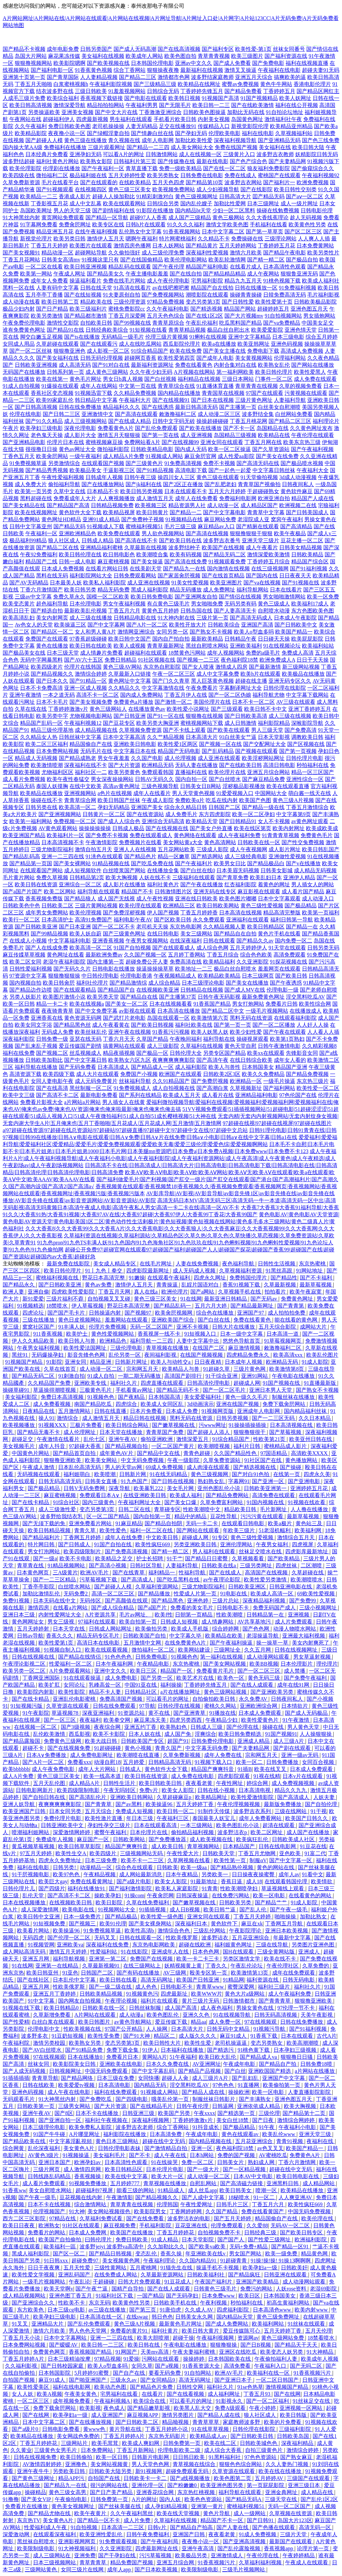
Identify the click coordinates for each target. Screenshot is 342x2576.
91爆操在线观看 (60, 386)
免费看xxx (79, 1762)
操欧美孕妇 (108, 1895)
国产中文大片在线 (116, 112)
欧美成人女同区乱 (163, 1404)
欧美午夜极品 (290, 533)
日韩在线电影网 (278, 1846)
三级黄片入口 (239, 154)
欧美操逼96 (160, 1804)
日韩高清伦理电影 (209, 1383)
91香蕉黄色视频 (93, 70)
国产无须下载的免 (44, 1523)
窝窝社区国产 (39, 1327)
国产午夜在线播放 (201, 884)
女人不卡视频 (274, 821)
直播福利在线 (191, 772)
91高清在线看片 (132, 288)
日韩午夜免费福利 (148, 2534)
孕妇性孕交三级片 (110, 1825)
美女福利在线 (275, 147)
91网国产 (127, 2352)
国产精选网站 (207, 856)
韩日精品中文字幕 (96, 400)
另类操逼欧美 (44, 112)
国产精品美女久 (105, 273)
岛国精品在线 (272, 428)
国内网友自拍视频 (80, 2001)
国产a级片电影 (134, 1881)
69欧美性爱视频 (316, 1593)
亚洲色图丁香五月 (71, 2296)
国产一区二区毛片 (225, 1390)
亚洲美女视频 (77, 112)
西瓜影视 (79, 1734)
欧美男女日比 (230, 863)
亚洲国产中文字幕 (284, 2078)
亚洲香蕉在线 (47, 1018)
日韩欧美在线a (219, 1565)
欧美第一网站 (36, 273)
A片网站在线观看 (95, 2015)
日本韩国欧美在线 (230, 2359)
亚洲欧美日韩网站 (132, 1797)
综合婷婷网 (226, 1629)
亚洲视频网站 (80, 793)
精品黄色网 (315, 2253)
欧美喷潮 (105, 1474)
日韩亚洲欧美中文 (63, 1825)
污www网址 (212, 1425)
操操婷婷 (194, 2359)
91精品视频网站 (66, 1565)
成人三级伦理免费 (163, 252)
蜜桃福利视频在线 (58, 1277)
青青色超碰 (197, 1453)
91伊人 (150, 2050)
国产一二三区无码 (274, 1418)
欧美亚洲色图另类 (222, 2485)
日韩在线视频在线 (34, 1657)
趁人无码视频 (306, 217)
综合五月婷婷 (322, 337)
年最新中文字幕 (292, 1937)
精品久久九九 (291, 1790)
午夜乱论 (79, 2281)
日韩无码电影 (299, 1980)
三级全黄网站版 (276, 1951)
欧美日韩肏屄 (59, 983)
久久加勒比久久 (166, 2246)
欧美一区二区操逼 (229, 449)
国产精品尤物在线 (50, 2513)
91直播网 (249, 2085)
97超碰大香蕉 (85, 1446)
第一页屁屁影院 (266, 2485)
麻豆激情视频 (245, 1348)
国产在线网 (287, 2394)
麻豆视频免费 (120, 2225)
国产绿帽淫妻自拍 (108, 133)
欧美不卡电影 (76, 1558)
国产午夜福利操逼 (232, 1643)
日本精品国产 (239, 1846)
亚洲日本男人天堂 (271, 1390)
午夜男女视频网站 (147, 940)
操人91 (46, 1418)
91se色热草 (250, 2387)
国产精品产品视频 (200, 2071)
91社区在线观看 (81, 2225)
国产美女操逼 (147, 561)
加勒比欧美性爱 (193, 140)
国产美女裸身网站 (151, 1923)
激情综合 (68, 1418)
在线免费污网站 (231, 1895)
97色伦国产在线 (298, 1095)
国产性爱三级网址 (270, 2239)
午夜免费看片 (202, 688)
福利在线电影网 (72, 2387)
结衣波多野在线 (54, 91)
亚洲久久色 (197, 2015)
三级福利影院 (295, 2429)
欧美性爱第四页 (176, 358)
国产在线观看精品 (74, 990)
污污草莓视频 (156, 2555)
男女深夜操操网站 (112, 779)
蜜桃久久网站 (220, 1706)
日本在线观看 (297, 2036)
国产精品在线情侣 (80, 1657)
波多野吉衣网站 (243, 182)
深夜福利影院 (19, 1039)
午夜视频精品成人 (175, 976)
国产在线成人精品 (129, 421)
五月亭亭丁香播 (44, 295)
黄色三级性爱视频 (261, 905)
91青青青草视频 (280, 835)
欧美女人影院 (178, 1790)
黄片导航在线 (126, 2429)
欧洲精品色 (114, 1341)
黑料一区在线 (19, 288)
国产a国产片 (153, 1607)
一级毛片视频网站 (266, 1011)
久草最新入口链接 (129, 674)
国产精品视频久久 (52, 674)
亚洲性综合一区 (305, 779)
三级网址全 (228, 1650)
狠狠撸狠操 (224, 2345)
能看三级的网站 (136, 2190)
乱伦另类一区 (125, 1355)
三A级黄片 (65, 1572)
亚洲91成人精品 (101, 519)
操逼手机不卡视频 (218, 2267)
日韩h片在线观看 (146, 224)
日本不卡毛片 (52, 702)
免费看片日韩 (282, 1004)
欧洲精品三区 (179, 905)
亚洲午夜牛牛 (33, 2471)
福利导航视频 (69, 1959)
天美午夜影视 (317, 2015)
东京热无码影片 (167, 2436)
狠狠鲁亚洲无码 (299, 273)
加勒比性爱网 (230, 203)
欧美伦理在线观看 (140, 905)
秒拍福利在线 (313, 765)
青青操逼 (167, 1284)
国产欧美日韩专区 (302, 2232)
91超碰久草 (217, 1369)
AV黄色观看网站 (57, 828)
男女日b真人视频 (123, 379)
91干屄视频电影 (31, 1874)
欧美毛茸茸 (106, 2443)
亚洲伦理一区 (148, 2485)
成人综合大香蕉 (223, 2450)
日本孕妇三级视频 (296, 2050)
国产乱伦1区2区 (319, 2499)
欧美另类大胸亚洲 (157, 723)
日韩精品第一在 (265, 1614)
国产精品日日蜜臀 (207, 1558)
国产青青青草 (275, 2001)
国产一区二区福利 (268, 2401)
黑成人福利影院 (149, 589)
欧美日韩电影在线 (298, 2176)
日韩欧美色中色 (21, 905)
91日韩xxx (56, 2260)
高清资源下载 (25, 1074)
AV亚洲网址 (206, 2064)
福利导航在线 (219, 1039)
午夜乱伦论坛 (247, 1966)
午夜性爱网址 (197, 2204)
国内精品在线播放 (179, 393)
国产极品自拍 (302, 259)
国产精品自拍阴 (164, 1523)
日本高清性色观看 (284, 266)
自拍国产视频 (19, 2380)
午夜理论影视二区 (25, 1664)
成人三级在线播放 (90, 618)
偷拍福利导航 (64, 484)
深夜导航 (120, 1488)
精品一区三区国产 (312, 772)
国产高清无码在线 (257, 463)
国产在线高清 (52, 1088)
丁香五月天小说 (22, 2338)
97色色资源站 (261, 2457)
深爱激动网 (17, 2534)
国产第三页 (143, 2310)
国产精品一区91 (290, 2246)
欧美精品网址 (211, 1797)
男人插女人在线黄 (123, 1102)
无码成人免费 (57, 1032)
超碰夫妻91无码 (320, 70)
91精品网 (233, 1980)
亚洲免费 (85, 2555)
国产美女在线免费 (277, 456)
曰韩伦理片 (99, 2239)
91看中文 (312, 1874)
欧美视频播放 (19, 1425)
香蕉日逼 (232, 1881)
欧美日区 (249, 2296)
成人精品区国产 (259, 505)
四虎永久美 (317, 1474)
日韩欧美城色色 (259, 2443)
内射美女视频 (214, 119)
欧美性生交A (71, 1853)
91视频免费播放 (88, 2183)
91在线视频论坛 (282, 646)
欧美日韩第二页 (60, 302)
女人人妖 (23, 2394)
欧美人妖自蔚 (85, 933)
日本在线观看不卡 (185, 491)
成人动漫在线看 (21, 302)
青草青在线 (31, 1565)
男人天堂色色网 (151, 2464)
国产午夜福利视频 (312, 449)
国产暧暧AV (64, 2345)
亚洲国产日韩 (189, 2534)
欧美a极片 (280, 1523)
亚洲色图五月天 (309, 309)
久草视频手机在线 (240, 1292)
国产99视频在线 (132, 323)
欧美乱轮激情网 (227, 259)
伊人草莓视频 (88, 1306)
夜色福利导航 (238, 1263)
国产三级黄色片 (144, 463)
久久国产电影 (147, 758)
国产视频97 (139, 1313)
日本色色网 (206, 1951)
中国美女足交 (318, 323)
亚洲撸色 (76, 2464)
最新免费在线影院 (69, 1263)
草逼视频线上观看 (283, 1888)
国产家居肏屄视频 (179, 575)
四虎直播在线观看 (163, 1383)
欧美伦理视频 (85, 912)
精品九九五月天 (243, 281)
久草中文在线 (69, 491)
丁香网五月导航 (284, 1923)
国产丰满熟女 (255, 2099)
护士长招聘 (150, 1558)
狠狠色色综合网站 (241, 2464)
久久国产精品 (222, 2211)
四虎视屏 (303, 1544)
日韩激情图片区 (173, 891)
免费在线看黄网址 (92, 1881)
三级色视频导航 (160, 786)
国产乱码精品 (218, 751)
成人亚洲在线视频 (148, 582)
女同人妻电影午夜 (52, 1081)
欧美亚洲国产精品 (24, 835)
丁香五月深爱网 (127, 316)
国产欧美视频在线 (108, 63)
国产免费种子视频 (142, 519)
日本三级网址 (263, 203)
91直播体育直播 (215, 386)
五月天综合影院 (278, 1327)
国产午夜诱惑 (286, 983)
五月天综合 (99, 1811)
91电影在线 (234, 1593)
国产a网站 (202, 1292)
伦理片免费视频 (108, 1327)
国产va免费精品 (281, 323)
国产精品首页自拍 (75, 1453)
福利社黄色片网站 (57, 161)
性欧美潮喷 (230, 1614)
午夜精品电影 (153, 1664)
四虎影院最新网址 (148, 1270)
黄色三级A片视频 (293, 800)
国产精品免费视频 (307, 1074)
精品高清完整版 (282, 912)
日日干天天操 (313, 660)
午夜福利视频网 (215, 2338)
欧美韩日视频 (184, 98)
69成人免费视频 (165, 1467)
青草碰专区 (167, 1509)
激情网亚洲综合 (136, 632)
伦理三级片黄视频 (166, 337)
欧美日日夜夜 (19, 2225)
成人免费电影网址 (92, 1755)
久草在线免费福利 (148, 1902)
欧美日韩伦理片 (274, 372)
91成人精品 (165, 2239)
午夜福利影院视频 (111, 84)
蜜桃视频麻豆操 (104, 442)
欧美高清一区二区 (90, 947)
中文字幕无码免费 (207, 1748)
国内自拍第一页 (152, 1516)
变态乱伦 (146, 2253)
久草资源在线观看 (68, 1706)
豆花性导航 (224, 1516)
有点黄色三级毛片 (168, 603)
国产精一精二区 (266, 259)
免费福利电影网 (237, 498)
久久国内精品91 (198, 2260)
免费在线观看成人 (151, 835)
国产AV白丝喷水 (42, 2050)
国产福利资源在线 (286, 56)
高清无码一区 (315, 2527)
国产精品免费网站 (228, 1495)
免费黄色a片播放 (133, 702)
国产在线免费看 (145, 2218)
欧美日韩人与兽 (77, 1341)
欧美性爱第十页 (274, 302)
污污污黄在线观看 (262, 1516)
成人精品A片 (85, 1783)
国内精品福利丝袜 (306, 1411)
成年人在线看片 (152, 793)
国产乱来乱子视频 (36, 1046)
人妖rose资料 (292, 2288)
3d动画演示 (200, 1404)
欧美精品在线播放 (41, 793)
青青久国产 (169, 1748)
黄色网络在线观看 (195, 835)
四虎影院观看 (234, 1776)
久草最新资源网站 (163, 2274)
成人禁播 (295, 1671)
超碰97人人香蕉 (148, 217)
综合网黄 (14, 2148)
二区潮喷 (312, 1565)
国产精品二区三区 (290, 421)
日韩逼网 (223, 2106)
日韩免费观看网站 (135, 575)
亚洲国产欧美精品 (258, 2281)
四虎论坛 (33, 1313)
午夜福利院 (17, 2043)
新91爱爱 (33, 1299)
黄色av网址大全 (77, 449)
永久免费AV (254, 1699)
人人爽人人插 (314, 238)
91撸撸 (11, 2499)
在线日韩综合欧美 (251, 1060)
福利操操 (171, 1685)
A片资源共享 (101, 1614)
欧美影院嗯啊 (69, 63)
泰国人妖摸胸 (52, 786)
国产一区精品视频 (245, 2169)
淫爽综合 (205, 1734)
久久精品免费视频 (135, 393)
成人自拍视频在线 (173, 1088)
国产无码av (264, 1299)
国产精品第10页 (204, 182)
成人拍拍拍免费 (287, 1313)
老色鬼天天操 (47, 435)
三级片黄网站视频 (96, 905)
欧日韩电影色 (119, 554)
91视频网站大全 (117, 1909)
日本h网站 (202, 2155)
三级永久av (124, 2380)
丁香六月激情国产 (41, 589)
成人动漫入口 (318, 898)
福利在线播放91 (86, 1888)
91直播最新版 (320, 1383)
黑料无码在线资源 (251, 1018)
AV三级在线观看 (295, 702)
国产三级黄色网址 (124, 933)
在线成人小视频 (28, 940)
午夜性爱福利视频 (62, 477)
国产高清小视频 (108, 1565)
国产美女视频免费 (90, 702)
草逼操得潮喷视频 (55, 1390)
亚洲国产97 (251, 1313)
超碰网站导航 (91, 252)
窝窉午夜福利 (287, 519)
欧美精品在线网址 (199, 84)
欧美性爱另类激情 (266, 1579)
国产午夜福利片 (193, 863)
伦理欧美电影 (224, 133)
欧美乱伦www (279, 2134)
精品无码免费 (114, 589)
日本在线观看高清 (156, 1825)
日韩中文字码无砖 (173, 421)
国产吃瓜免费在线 (152, 863)
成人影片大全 (80, 435)
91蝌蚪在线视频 (208, 337)
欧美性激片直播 (104, 1818)
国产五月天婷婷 (233, 2218)
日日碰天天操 (274, 639)
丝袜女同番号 (289, 49)
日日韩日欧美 (189, 2457)
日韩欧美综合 (224, 625)
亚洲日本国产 (55, 2162)
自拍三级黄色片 (264, 2450)
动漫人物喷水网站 (295, 1629)
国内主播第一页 (105, 962)
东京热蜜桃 (313, 1263)
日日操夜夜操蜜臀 (254, 1874)
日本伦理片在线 (149, 1832)
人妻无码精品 (142, 126)
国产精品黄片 (202, 245)
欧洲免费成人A (277, 660)
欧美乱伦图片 (322, 1355)
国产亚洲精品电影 (24, 442)
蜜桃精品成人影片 (286, 1446)
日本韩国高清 (165, 1397)
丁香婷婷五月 (279, 91)
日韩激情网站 (162, 154)
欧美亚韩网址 (253, 344)
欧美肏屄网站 (52, 456)
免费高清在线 (186, 962)
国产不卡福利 (316, 1277)
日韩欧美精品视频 (101, 1994)
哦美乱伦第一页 (170, 2099)
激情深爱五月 (193, 1439)
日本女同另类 (65, 1811)
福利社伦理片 (92, 983)
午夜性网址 (230, 1783)
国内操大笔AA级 (22, 147)
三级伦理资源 (130, 302)
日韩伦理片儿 (19, 1888)
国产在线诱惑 (158, 407)
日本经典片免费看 (46, 154)
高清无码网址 (157, 1980)
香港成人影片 (75, 196)
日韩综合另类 (163, 203)
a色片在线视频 (115, 793)
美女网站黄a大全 (183, 842)
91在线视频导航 (232, 2015)
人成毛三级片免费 (24, 98)
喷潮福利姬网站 (31, 1832)
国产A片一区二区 (147, 625)
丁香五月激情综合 (307, 807)
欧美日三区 (144, 1671)
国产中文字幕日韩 (85, 1060)
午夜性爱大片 (183, 1853)
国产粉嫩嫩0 (182, 2485)
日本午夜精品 (182, 1874)
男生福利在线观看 (131, 119)
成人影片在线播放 (124, 884)
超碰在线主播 (251, 681)
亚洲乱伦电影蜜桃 (75, 1699)
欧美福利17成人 (310, 603)
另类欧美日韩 (69, 2471)
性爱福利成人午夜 (46, 2527)
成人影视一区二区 (108, 351)
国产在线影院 (256, 189)
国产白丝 (235, 2071)
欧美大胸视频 (122, 877)
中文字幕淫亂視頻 (71, 2141)
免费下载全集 (123, 2050)
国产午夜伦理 (168, 266)
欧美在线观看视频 (107, 1650)
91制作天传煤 (214, 1811)
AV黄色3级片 (44, 2155)
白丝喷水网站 (75, 1586)
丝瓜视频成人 (85, 1053)
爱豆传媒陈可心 (242, 2331)
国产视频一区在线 (220, 744)
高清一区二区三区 (114, 1593)
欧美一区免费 (323, 596)
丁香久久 (216, 1966)
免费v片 (149, 1790)
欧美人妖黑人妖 (209, 1032)
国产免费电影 (268, 63)
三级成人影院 (212, 849)
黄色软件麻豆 (297, 491)
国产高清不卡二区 (57, 1095)
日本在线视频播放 (25, 1902)
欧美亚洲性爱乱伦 (101, 2534)
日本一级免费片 (82, 1916)
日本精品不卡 (103, 491)
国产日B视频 (256, 2345)
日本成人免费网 (88, 2232)
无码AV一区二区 (291, 2225)
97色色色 (223, 2085)
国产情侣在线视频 (240, 596)
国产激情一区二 (173, 702)
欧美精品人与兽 (181, 1369)
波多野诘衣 (215, 1937)
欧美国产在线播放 (132, 2232)
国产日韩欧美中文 (296, 625)
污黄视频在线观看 (306, 393)
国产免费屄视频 (209, 1081)
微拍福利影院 (113, 449)
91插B (244, 1769)
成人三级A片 (289, 1741)
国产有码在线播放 (139, 1973)
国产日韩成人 (75, 1544)
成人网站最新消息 (141, 1874)
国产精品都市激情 (85, 316)
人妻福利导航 (290, 400)
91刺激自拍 (71, 1376)
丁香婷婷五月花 (276, 245)
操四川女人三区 (176, 477)
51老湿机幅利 (275, 1530)
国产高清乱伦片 (88, 1797)
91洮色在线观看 (104, 856)
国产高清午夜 (212, 1060)
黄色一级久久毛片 (247, 1397)
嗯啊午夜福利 (142, 238)
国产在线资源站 (145, 814)
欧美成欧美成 (322, 828)
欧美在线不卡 (280, 1959)
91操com (135, 1895)
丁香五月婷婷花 (176, 2232)
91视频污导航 (270, 2029)
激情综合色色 (174, 1930)
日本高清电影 (115, 2085)
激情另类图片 (178, 2415)
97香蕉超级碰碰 (88, 639)
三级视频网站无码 (142, 1853)
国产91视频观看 (54, 189)
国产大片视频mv (243, 316)
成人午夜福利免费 (239, 835)
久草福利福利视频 (261, 2562)
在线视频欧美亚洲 (157, 990)
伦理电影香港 (136, 976)
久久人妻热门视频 (288, 2464)
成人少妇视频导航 (217, 189)
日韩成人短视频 (179, 1622)
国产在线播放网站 (102, 484)
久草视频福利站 (294, 133)
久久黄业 (21, 2450)
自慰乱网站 (204, 2183)
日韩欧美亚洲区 (247, 1586)
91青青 (210, 1888)
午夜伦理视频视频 (239, 1804)
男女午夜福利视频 (124, 603)
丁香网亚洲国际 (41, 1678)
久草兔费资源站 (222, 1460)
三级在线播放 (39, 1320)
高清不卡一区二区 (97, 695)
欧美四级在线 (19, 175)
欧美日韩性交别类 (295, 189)
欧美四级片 (104, 1853)
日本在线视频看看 (170, 1004)
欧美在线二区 (220, 2443)
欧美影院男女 (150, 2211)
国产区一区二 (69, 2253)
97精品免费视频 (165, 302)
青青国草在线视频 (223, 393)
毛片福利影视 (323, 295)
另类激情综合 (64, 463)
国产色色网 (256, 1629)
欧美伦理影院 (25, 168)
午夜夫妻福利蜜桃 (194, 2352)
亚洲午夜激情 (25, 695)
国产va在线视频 (262, 582)
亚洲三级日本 (304, 2485)
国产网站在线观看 (198, 1530)
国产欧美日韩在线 (180, 540)
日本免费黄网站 (315, 245)
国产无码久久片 (72, 969)
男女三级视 (61, 1622)
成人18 (254, 1881)
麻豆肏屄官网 (200, 456)
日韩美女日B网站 (200, 786)
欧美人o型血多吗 (254, 632)
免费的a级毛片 (263, 653)
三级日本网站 (238, 379)
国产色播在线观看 (274, 2527)
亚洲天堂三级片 (260, 540)
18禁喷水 (57, 1306)
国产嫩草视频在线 (174, 1425)
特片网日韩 (42, 1544)
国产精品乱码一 (173, 1306)
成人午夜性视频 (155, 898)
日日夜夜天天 (295, 575)
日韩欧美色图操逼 (204, 112)
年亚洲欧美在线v (206, 2253)
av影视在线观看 (137, 1011)
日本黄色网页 (33, 1572)
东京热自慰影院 (162, 667)
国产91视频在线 (300, 582)
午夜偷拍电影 (71, 2499)
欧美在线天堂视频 (179, 2513)
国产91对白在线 (111, 365)
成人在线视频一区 (200, 154)
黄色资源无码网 (83, 1018)
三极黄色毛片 (96, 1390)
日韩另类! (65, 1867)
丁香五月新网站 (136, 2450)
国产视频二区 (52, 1053)
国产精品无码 (69, 526)
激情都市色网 (174, 77)
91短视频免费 (49, 1923)
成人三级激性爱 (57, 1509)
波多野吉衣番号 (221, 540)
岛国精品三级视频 (235, 435)
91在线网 (191, 1299)
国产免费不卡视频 (107, 835)
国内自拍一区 (191, 779)
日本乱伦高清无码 (80, 1467)
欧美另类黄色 (124, 772)
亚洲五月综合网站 (268, 772)
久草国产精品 (152, 1039)
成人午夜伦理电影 (168, 281)
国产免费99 (303, 1600)
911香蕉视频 (48, 1334)
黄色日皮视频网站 (80, 1320)
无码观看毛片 (19, 2099)
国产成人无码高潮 (135, 49)
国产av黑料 (129, 1804)
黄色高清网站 (220, 842)
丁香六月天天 (119, 1039)
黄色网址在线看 (65, 955)
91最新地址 (204, 1881)
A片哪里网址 (85, 2134)
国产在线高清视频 (179, 49)
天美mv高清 (155, 2352)
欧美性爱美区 (33, 2387)
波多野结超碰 (19, 161)
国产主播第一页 (237, 407)
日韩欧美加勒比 (44, 1060)
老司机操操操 (108, 126)
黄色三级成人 (274, 603)
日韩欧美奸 (294, 2267)
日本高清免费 (166, 2134)
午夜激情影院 (102, 842)
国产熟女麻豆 (297, 2457)
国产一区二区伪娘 (229, 695)
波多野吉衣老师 (135, 2127)
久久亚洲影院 (252, 962)
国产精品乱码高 (21, 856)
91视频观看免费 (227, 561)
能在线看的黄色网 (297, 1320)
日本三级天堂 (63, 653)
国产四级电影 (132, 2099)
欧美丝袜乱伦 (91, 1032)
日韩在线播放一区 (256, 288)
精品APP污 (71, 2478)
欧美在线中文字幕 (127, 2176)
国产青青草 (99, 1804)
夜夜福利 (90, 1720)
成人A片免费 (19, 1776)
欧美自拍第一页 (138, 1622)
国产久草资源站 (271, 449)
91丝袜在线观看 (307, 2324)
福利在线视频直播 (307, 63)
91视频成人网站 (164, 456)
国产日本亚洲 (75, 926)
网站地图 (13, 25)
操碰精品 (35, 2492)
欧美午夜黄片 (91, 2513)
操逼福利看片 (85, 281)
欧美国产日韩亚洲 (198, 1980)
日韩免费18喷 (317, 2064)
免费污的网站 (257, 2288)
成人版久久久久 (198, 2036)
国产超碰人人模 (44, 140)
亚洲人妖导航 (19, 1804)
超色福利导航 (52, 603)
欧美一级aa (194, 1867)
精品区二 (165, 2036)
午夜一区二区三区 (173, 674)
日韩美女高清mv (60, 259)
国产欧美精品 (284, 1558)
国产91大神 (137, 2036)
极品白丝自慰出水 (228, 330)
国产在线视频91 (171, 400)
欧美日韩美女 (236, 2190)
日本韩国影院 (55, 2373)
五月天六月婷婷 (227, 491)
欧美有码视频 (186, 554)
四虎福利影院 (233, 2310)
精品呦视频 (176, 2422)
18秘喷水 (239, 2197)
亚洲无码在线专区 (214, 891)
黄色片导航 (217, 2513)
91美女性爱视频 (190, 582)
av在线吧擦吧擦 (170, 288)
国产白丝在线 (214, 1320)
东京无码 (99, 2303)
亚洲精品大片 (48, 2324)
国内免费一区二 (293, 940)
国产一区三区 (60, 1720)
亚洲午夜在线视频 (129, 1032)
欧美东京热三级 (302, 442)
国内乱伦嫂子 (196, 203)
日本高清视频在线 (292, 1425)
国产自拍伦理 (321, 1804)
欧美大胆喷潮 (153, 2338)
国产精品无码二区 (224, 554)
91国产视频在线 (282, 1383)
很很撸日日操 (41, 449)
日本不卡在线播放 (97, 2113)
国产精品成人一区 (152, 1067)
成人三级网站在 (52, 2555)
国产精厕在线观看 (257, 526)
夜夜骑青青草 (57, 1011)
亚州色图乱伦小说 (219, 1488)
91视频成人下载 (105, 526)
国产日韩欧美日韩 (252, 2436)
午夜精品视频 (100, 1874)
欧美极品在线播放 (303, 674)
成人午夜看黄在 (111, 1025)
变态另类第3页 (203, 302)
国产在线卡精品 (31, 1502)
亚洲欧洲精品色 (77, 533)
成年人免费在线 (223, 1755)
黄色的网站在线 (276, 1867)
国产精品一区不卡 (99, 2520)
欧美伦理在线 (318, 2218)
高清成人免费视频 (302, 351)
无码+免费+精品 (249, 2246)
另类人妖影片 (25, 997)
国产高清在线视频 (207, 533)
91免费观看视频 (119, 2541)
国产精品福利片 (41, 1537)
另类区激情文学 (242, 1959)
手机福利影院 (156, 2225)
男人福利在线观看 (214, 1551)
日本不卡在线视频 (50, 2204)
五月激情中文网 (143, 1643)
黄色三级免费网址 (278, 2317)
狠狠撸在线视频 (204, 716)
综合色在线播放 (215, 1313)
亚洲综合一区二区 (80, 884)
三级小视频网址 (318, 1607)
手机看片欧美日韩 (175, 119)
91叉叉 (20, 2324)
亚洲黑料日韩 (283, 2183)
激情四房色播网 (132, 245)
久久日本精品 (315, 1418)
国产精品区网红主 (318, 91)
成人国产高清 (181, 2008)
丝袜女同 (39, 2064)
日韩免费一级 (52, 1039)
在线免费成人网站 (116, 2274)
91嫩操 (137, 1277)
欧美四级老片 (47, 667)
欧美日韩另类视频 (141, 491)
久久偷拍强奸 (124, 252)
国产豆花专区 (119, 723)
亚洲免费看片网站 (91, 1523)
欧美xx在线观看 (266, 1053)
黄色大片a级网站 (245, 1994)
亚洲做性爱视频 (287, 856)
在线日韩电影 (163, 933)
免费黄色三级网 (63, 1741)
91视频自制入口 (63, 1650)
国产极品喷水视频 (302, 463)
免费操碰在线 (247, 238)
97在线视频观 (261, 2022)
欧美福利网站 (268, 2324)
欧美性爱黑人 (310, 372)
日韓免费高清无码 (284, 295)
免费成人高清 (298, 653)
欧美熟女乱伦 (274, 365)
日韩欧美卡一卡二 (146, 2478)
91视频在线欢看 (307, 1502)
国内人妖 (170, 2499)
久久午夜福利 (31, 126)
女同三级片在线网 (83, 2569)
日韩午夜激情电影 (279, 1046)
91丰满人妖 (72, 1327)
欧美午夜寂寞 (306, 1292)
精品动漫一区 (57, 252)
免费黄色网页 (49, 2352)
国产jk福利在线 (144, 484)
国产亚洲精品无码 (279, 140)
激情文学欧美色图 (227, 224)
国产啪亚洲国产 (88, 2380)
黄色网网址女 (28, 1622)
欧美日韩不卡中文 (265, 709)
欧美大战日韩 (101, 1741)
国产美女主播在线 (224, 351)
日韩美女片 (231, 2162)
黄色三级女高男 (68, 2492)
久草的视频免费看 (300, 386)
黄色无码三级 (264, 1678)
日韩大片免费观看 (140, 2281)
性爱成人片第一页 (196, 1593)
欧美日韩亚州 (43, 1973)
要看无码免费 (165, 2373)
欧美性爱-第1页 (253, 49)
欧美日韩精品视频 (50, 1530)
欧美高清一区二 (77, 807)
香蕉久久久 (60, 1636)
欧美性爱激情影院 (253, 1797)
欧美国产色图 (255, 800)
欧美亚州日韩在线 (311, 1439)
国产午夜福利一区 (102, 168)
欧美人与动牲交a (171, 1362)
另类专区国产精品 (224, 1053)
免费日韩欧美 (132, 2239)
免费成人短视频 (135, 1811)
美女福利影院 (21, 1397)
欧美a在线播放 (219, 344)
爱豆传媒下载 (171, 2022)
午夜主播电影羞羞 (147, 273)
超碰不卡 (33, 1748)
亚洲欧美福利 (246, 646)
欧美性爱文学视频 (34, 2274)
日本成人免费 (182, 1411)
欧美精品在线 (274, 435)
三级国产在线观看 (309, 2478)
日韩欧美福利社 (206, 2274)
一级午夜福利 (85, 456)
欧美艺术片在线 (195, 1678)
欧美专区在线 (108, 224)
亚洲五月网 (36, 1959)
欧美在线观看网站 (124, 203)
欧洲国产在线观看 (180, 1074)
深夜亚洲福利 (99, 1713)
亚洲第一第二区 (108, 1959)
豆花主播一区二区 (302, 540)
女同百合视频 (318, 1762)
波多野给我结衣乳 (62, 1516)
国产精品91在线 (65, 330)
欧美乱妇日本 (266, 877)
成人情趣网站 (218, 1622)
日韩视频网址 (65, 2071)
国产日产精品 (52, 309)
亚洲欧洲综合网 (259, 1706)
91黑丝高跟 (280, 1270)
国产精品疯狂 (245, 2274)
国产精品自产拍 (278, 2064)
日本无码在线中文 (55, 1600)
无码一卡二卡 (202, 1523)
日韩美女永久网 (194, 2317)
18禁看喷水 (322, 2338)
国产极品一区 (152, 1053)
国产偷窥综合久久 (312, 168)
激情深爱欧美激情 (268, 554)
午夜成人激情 (39, 1467)
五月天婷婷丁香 (195, 1804)
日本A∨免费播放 (47, 1755)
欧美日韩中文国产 (129, 639)
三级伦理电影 (127, 1348)
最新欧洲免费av (104, 955)
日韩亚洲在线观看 (286, 2274)
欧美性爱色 (114, 1530)
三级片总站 (226, 1600)
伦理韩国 (167, 2204)
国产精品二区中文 (222, 1011)
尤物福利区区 (57, 772)
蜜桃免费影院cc (126, 309)
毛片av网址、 (135, 1614)
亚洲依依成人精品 (259, 2106)
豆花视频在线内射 (81, 2197)
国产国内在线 (262, 575)
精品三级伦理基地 (52, 730)
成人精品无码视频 (315, 870)
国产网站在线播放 (312, 365)
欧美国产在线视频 (223, 547)
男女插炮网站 (319, 316)
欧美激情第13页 (250, 1973)
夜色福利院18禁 (239, 660)
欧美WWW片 (206, 1994)
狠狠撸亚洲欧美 (63, 1460)
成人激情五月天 (155, 498)
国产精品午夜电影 (284, 252)
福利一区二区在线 (152, 1530)
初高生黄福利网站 (289, 2303)
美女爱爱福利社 (203, 1397)
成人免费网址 (219, 589)
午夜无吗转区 (120, 1790)
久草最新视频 (280, 1284)
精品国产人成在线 (312, 498)
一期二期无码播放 (140, 1376)
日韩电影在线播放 (113, 969)
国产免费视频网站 (163, 295)
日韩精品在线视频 (201, 990)
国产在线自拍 (186, 273)
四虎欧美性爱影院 (73, 1292)
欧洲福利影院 (311, 2239)
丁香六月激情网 (297, 2162)
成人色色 (146, 1987)
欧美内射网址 (289, 828)
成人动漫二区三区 (219, 414)
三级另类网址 (256, 1565)
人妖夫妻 (324, 1797)
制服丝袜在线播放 (294, 1397)
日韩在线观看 (219, 940)
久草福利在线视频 (201, 1046)
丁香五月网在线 (263, 442)
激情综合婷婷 (91, 674)
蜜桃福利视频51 (144, 526)
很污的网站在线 (109, 2485)
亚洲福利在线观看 (247, 919)
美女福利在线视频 (102, 56)
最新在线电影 (212, 161)
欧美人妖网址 (295, 98)
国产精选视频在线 (255, 1467)
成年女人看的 (290, 1060)
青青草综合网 (80, 800)
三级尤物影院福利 (52, 849)
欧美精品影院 (31, 133)
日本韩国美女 (258, 1067)
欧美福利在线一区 (269, 2373)
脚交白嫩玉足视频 (41, 337)
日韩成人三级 (207, 1727)
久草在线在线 (31, 709)
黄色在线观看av (240, 2134)
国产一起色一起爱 (229, 470)
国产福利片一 (279, 182)
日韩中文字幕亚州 (30, 526)
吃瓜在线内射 (222, 800)
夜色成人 (114, 2408)
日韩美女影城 (277, 870)
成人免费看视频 (52, 1404)
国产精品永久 (19, 1284)
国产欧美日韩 (291, 976)
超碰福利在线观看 (145, 653)
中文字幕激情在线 (163, 688)
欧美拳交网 (118, 1720)
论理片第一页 (313, 2548)
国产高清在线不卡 (136, 540)
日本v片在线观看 (303, 1776)
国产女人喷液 (198, 667)
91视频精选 (30, 1306)
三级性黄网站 (111, 2267)
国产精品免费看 (243, 91)
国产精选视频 (206, 309)
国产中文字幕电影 (224, 512)
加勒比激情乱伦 (41, 1593)
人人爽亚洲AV (296, 2197)
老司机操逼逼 (231, 2043)
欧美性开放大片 (187, 625)
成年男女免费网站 (46, 912)
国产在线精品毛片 (152, 2106)
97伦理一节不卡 (296, 2008)
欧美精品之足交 (114, 1558)
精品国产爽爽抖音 (213, 1769)
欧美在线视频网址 (36, 512)
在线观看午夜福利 (169, 1277)
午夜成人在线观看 (307, 2562)
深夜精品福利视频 (264, 1600)
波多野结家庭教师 (212, 77)
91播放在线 (222, 1713)
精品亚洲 (101, 1362)
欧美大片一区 (168, 2176)
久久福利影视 (21, 2366)
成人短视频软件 (83, 870)
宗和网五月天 (143, 1369)
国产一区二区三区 (259, 1671)
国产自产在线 (129, 2373)
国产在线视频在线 (167, 828)
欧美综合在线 (150, 2401)
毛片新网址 (274, 1509)
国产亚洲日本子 (233, 2380)
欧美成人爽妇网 (141, 2443)
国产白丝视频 (160, 379)
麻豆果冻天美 (150, 1720)
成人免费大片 (31, 484)
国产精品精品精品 (224, 273)
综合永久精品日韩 (185, 807)
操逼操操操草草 (155, 969)
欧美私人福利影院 (104, 582)
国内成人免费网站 (141, 695)
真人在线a (146, 1292)
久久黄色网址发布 (311, 428)
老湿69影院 (324, 2288)
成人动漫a (131, 2015)
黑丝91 (20, 1355)
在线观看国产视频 (102, 463)
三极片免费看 (86, 1425)
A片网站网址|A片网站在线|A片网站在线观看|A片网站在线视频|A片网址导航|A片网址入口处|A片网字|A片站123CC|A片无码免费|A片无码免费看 (171, 18)
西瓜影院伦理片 (181, 344)
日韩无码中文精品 (229, 2029)
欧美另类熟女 (163, 175)
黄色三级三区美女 (129, 189)
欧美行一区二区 (21, 919)
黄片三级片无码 (201, 2001)
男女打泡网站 (44, 1551)
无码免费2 (76, 1593)
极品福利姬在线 (88, 175)
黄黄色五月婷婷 (160, 610)
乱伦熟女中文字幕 (140, 231)
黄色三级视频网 (210, 1474)
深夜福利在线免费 (108, 1944)
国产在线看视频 (186, 2394)
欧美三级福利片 (88, 309)
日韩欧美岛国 (293, 2436)
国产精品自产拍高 (192, 2527)
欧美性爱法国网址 (85, 1348)
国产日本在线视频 (212, 400)
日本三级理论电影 (203, 983)
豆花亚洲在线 (191, 2225)
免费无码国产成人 (275, 1607)
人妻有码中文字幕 (57, 288)
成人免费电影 (121, 1678)
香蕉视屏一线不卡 (160, 1334)
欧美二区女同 (25, 962)
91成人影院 (315, 1362)
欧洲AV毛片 (95, 1572)
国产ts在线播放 (82, 337)
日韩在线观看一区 (141, 1937)
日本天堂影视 (274, 737)
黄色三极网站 (228, 217)
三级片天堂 (294, 2534)
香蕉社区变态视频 (52, 393)
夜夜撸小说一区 (67, 133)
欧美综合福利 (63, 98)
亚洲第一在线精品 (57, 1966)
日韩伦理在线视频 (180, 1706)
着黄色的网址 (274, 884)
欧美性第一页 (230, 1860)
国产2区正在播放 (183, 484)
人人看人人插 (323, 1032)
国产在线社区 (33, 1980)
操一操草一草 (273, 1643)
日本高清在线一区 (101, 2317)
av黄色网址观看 (309, 821)
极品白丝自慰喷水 (235, 969)
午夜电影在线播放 (294, 1376)
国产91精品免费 (84, 2050)
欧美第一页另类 (33, 491)
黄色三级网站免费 (283, 2338)
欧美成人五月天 (181, 1095)
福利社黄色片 (163, 884)
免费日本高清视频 (63, 1397)
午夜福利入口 (271, 2366)
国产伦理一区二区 (69, 1937)
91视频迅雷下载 (93, 393)
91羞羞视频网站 (127, 91)
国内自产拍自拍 (171, 639)
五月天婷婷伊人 (248, 947)
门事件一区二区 (274, 379)
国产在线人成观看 (252, 1685)
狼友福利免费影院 (268, 168)
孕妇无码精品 (114, 807)
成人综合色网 (212, 947)
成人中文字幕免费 (217, 674)
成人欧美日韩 (168, 1846)
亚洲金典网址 (282, 2492)
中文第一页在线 (137, 386)
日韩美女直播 (101, 1481)
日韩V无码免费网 (84, 1488)
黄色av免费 (99, 1284)
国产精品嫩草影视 (149, 2408)
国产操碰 (291, 1467)
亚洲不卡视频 (193, 1327)
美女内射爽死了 (311, 1643)
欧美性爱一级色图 (163, 1916)
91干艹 (175, 1558)
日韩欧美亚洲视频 (36, 365)
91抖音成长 (206, 2127)
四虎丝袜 (287, 1565)
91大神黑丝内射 (21, 217)
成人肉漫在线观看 (209, 1467)
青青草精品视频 (187, 330)
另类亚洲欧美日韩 (196, 1544)
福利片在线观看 (160, 2001)
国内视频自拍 (25, 983)
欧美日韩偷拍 (77, 2457)
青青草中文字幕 (266, 512)
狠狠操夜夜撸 (163, 70)
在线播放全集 (163, 870)
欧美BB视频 (263, 1664)
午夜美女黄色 (81, 2394)
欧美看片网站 (33, 1930)
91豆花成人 (178, 2281)
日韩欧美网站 (129, 1839)
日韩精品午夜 (240, 639)
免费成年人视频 (55, 1839)
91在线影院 (135, 1951)
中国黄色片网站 (31, 1453)
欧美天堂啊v (58, 2288)
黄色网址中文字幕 (129, 681)
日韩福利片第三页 (135, 161)
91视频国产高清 (220, 98)
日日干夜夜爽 (44, 2267)
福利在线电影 (258, 133)
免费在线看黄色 (193, 365)
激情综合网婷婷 (296, 2120)
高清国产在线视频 (267, 1572)
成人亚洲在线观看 (219, 758)
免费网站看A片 (142, 442)
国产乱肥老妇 (220, 484)
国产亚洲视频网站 (59, 814)
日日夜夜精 (208, 1362)
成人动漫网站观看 (268, 1657)
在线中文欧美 (85, 786)
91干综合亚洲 (222, 1376)
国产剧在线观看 (292, 1748)
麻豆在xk (252, 1923)
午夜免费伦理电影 (24, 323)
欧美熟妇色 (174, 1727)
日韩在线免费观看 (115, 1706)
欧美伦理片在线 (227, 772)
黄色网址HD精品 (61, 519)
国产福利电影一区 (52, 70)
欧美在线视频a (86, 1004)
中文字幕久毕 (186, 1636)
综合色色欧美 (256, 955)
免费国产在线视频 (152, 1959)
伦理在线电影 (25, 414)
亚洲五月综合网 (176, 2562)
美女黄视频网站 (254, 358)
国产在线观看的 (99, 182)
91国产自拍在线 (113, 1544)
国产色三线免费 (320, 140)
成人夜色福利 (217, 2008)
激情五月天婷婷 (68, 1951)
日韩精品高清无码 (170, 1762)
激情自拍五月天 (93, 849)
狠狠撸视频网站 (33, 63)
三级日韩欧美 (91, 91)
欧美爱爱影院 (267, 330)
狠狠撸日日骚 (297, 2057)
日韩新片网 (133, 1474)
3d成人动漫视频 (298, 477)
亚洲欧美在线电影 (122, 2064)
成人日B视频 (185, 1909)
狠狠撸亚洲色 (69, 351)
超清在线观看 (279, 1825)
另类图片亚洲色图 (314, 1944)
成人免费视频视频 (294, 1783)
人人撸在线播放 (310, 1509)
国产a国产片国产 (22, 891)
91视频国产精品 (24, 1362)
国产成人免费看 (232, 63)
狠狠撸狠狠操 (64, 976)
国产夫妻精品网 (287, 161)
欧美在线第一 (52, 379)
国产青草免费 (232, 877)
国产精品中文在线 (159, 1453)
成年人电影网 (158, 140)
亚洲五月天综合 (254, 77)
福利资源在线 (263, 1980)
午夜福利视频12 (83, 723)
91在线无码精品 (169, 1474)
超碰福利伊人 (59, 119)
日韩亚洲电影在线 (291, 1586)
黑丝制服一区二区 (90, 1088)
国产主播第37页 (177, 997)
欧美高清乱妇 (19, 618)
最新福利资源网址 (152, 365)
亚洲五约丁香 (141, 1727)
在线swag (137, 2317)
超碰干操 (183, 2338)
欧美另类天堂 (103, 997)
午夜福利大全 (313, 470)
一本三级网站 (197, 1825)
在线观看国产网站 (41, 870)
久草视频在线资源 (291, 2513)
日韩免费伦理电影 (213, 1741)
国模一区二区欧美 (108, 596)
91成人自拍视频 (21, 386)
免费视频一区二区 (74, 821)
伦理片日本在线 (65, 442)
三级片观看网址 (106, 147)
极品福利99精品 (28, 540)
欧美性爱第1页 (56, 1643)
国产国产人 (231, 2239)
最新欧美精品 (207, 639)
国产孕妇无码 (191, 133)
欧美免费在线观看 (119, 533)
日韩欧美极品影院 (315, 302)
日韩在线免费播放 (80, 407)
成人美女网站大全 (192, 147)
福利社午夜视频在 (107, 2120)
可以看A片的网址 (123, 154)
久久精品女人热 (38, 737)
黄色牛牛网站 (276, 84)
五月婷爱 (134, 1762)
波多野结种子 (184, 547)
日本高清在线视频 (240, 912)
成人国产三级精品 (189, 217)
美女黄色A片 (79, 2148)
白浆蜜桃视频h (70, 84)
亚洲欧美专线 (91, 1383)
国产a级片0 (25, 2429)
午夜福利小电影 (298, 2127)
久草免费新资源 (21, 182)
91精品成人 (172, 2190)
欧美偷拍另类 (152, 1629)
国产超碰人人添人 (209, 1432)
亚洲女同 (76, 1362)
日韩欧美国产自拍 (145, 1636)
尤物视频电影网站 (90, 716)
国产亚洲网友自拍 (196, 596)
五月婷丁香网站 (186, 955)
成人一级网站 (250, 2513)
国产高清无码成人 (251, 618)
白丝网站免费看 (294, 414)
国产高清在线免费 (185, 561)
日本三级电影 (288, 337)
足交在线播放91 (177, 126)
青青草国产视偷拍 (259, 484)
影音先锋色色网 (86, 1355)
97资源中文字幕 (28, 976)
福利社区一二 (91, 772)
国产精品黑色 (168, 1600)
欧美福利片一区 (65, 835)
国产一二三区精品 (55, 1579)
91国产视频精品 (259, 98)
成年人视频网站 (225, 653)
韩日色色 (162, 2317)
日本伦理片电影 (165, 2169)
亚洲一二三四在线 (62, 856)
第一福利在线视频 (222, 1657)
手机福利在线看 (268, 224)
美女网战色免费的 (79, 2436)
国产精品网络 (77, 2078)
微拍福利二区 (52, 175)
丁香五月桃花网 (248, 421)
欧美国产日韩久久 (307, 1818)
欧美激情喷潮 (47, 765)
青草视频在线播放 (168, 1348)
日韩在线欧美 (39, 2085)
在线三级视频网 (270, 568)
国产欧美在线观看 (228, 730)
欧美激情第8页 (287, 1369)
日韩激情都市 (239, 2001)
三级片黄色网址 (254, 400)
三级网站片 (75, 2443)
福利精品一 (162, 1572)
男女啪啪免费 (207, 603)
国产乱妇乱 (246, 2078)
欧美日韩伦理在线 (80, 554)
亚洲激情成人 (227, 2555)
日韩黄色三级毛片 (216, 2288)
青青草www (210, 1987)
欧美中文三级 (19, 1095)
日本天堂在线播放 (122, 1432)
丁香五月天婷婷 (49, 245)
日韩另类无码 (323, 947)
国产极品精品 (301, 905)
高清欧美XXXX (310, 1453)
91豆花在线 (313, 1846)
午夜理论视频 (121, 2001)
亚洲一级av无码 (300, 1755)
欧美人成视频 (130, 646)
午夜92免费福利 (38, 554)
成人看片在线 (218, 1095)
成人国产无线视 (116, 898)
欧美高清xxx (288, 1355)
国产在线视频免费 (69, 1748)
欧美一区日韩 (112, 2457)
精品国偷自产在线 (90, 744)
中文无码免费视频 (143, 1460)
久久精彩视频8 (319, 1046)
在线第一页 (287, 1474)
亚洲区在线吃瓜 (238, 2352)
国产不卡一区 (239, 428)
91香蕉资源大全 (201, 2366)
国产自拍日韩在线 (44, 1797)
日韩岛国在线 (196, 610)
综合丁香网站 (130, 70)
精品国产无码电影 (179, 751)
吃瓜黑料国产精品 (240, 323)
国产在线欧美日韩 (240, 765)
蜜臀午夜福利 (111, 1832)
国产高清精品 (296, 526)
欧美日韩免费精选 (240, 1734)
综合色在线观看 (135, 1867)
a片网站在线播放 (315, 2071)
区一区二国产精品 (109, 1516)
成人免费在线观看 (315, 379)
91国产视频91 (281, 1734)
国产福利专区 (218, 49)
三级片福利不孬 (65, 1299)
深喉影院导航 (307, 723)
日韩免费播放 (283, 1762)
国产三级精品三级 (155, 84)
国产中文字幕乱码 (154, 2071)
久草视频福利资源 (241, 1270)
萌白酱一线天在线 (309, 793)
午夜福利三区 (173, 1818)
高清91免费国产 (93, 919)
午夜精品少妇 (222, 1720)
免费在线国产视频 (236, 147)
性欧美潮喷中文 (202, 1509)
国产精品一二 (186, 512)
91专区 (220, 1537)
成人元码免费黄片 (96, 1081)
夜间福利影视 (161, 1355)
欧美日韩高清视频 (30, 105)
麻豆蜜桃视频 (114, 561)
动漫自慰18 (107, 1762)
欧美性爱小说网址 (188, 709)
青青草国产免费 (165, 1432)
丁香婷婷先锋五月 (201, 91)
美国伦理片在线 (212, 702)
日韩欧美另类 (235, 1902)
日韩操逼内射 (105, 1313)
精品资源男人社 (187, 505)
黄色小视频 (139, 1748)
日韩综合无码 (163, 91)
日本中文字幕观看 (279, 898)
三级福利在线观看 (193, 877)
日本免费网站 (97, 2450)
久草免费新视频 (182, 1755)
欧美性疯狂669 (153, 1544)
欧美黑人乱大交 (193, 2408)
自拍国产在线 (104, 2478)
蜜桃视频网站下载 (201, 723)
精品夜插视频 (119, 1053)
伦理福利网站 (290, 358)
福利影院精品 (274, 723)
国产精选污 (221, 2050)
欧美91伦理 (113, 1923)
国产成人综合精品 (113, 1607)
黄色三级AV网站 (122, 667)
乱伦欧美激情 (49, 1734)
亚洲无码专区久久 (290, 681)
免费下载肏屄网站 (285, 1404)
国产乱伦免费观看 (156, 428)
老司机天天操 (152, 926)
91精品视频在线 (111, 863)
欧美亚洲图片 (226, 582)
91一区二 (264, 2197)
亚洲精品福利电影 (256, 1095)
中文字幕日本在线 (135, 751)
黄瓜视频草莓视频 (34, 1846)
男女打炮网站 (248, 1004)
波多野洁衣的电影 (189, 2218)
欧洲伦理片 (174, 1292)
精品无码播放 (186, 589)
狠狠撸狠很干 (250, 1432)
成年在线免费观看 (294, 1973)
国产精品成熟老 (77, 758)
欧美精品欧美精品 (219, 976)
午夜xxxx (204, 2113)
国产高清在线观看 (136, 414)
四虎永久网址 (210, 1277)
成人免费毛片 (181, 814)
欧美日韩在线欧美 (90, 646)
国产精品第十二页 (305, 2113)
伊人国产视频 (163, 912)
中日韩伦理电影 (100, 976)
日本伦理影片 (297, 1664)
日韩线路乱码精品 (50, 2176)
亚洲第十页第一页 (24, 77)
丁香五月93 (257, 2394)
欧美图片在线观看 (90, 245)
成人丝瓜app (202, 2190)
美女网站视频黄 (110, 2464)
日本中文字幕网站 (66, 2338)
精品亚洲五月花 (54, 231)
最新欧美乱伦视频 (85, 610)
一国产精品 (150, 2296)
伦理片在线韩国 (83, 667)
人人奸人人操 (313, 1025)
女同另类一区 (172, 632)
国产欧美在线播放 (200, 428)
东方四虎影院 (215, 814)
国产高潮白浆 (212, 1088)
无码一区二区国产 (152, 1327)
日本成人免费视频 (62, 568)
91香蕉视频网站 (181, 231)
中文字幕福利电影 (69, 940)
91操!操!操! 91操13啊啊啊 (281, 2260)
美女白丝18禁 (233, 2120)
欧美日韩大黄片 (201, 2331)
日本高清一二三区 (123, 2527)
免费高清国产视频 (122, 1699)
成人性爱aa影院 (236, 456)
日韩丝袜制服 (145, 2008)
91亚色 (70, 1973)
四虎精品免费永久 (248, 1355)
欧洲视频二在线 (298, 505)
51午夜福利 (183, 2057)
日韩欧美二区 (57, 905)
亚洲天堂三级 (315, 2134)
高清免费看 (238, 2366)
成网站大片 (314, 1327)
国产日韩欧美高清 (245, 716)
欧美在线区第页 (252, 828)
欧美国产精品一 (294, 632)
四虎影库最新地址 (307, 1551)
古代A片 (327, 2036)
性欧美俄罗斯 (182, 1937)
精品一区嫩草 (174, 856)
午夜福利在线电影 (279, 70)
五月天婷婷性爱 (127, 175)
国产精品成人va (259, 2057)
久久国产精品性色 (236, 1453)
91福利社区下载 (115, 2296)
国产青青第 (291, 1306)
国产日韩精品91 (237, 821)
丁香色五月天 (19, 456)
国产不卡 (140, 2155)
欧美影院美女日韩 (75, 2064)
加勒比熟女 (314, 1916)
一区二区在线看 (44, 266)
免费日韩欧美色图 (69, 126)
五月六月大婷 (211, 1306)
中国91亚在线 (141, 1685)
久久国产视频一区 (145, 955)
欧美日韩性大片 (162, 2043)
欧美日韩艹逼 (220, 1909)
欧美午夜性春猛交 (68, 779)
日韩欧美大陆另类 (111, 2471)
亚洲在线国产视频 (238, 1404)
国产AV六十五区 (83, 660)
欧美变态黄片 (19, 603)
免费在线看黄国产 (263, 2211)
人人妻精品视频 (99, 77)
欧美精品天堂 (202, 821)
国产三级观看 (227, 709)
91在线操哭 (165, 2162)
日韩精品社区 (141, 1692)
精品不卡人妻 (105, 1692)
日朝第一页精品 (194, 1614)
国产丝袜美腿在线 (120, 2506)
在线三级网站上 (142, 1966)
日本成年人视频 (244, 1362)
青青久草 (85, 1530)
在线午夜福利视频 (96, 231)
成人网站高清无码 (25, 1951)
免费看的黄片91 (129, 2331)
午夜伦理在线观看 (312, 435)
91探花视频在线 (288, 962)
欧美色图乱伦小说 (238, 1825)
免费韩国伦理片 (248, 1277)
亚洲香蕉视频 (108, 940)
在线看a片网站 (71, 1607)
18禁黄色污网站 (187, 653)
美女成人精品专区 (115, 1263)
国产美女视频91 (21, 252)
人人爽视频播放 (116, 498)
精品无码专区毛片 (98, 1636)
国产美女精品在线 (24, 505)
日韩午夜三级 (140, 477)
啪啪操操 (286, 1916)
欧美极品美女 (85, 470)
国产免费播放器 (168, 1839)
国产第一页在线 (160, 435)
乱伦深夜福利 (44, 2148)
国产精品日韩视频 (111, 2253)
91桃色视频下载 (282, 281)
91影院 (54, 1362)
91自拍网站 (198, 2373)
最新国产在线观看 (291, 2541)
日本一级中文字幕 (242, 1334)
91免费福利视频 (297, 288)
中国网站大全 (271, 793)
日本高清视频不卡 (62, 842)
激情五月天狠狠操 (119, 435)
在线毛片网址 (156, 1263)
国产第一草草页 (264, 231)
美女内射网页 (52, 618)
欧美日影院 (110, 1902)
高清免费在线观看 (274, 1495)
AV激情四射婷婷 (42, 2464)
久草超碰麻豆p (175, 1797)
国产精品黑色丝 (72, 1025)
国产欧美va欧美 (207, 2246)
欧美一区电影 (269, 1895)
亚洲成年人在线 (170, 1951)
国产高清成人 (137, 1579)
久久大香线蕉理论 (267, 217)
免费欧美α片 (189, 800)
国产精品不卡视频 (24, 49)
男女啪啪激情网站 (284, 596)
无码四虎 (33, 1937)
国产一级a (45, 1558)
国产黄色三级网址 (34, 2478)
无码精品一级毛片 (122, 337)
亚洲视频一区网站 (302, 2408)
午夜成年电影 (239, 2064)
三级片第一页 (212, 618)
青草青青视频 (214, 56)
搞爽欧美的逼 (290, 77)
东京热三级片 (313, 1081)
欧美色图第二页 (233, 2478)
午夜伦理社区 (283, 1966)
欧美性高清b (140, 1930)
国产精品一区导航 (107, 217)
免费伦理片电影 (63, 1818)
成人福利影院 (191, 1067)
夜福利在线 (321, 2141)
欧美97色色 (67, 1874)
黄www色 (95, 2429)
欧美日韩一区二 (176, 1811)
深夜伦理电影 (80, 428)
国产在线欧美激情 (252, 105)
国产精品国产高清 (68, 505)
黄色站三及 (310, 1523)
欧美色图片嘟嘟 (237, 898)
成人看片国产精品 (303, 891)
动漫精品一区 (96, 1867)
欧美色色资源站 (203, 2499)
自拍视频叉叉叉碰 (110, 1299)
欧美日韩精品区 (266, 926)
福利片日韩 (247, 1446)
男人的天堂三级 (72, 210)
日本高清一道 (283, 1334)
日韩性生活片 (120, 1783)
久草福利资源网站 (157, 1586)
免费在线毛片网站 (124, 281)
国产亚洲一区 (268, 1481)
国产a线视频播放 (190, 2478)
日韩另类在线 (41, 807)
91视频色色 (102, 1397)
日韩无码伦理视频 (101, 358)
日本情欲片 (295, 1706)
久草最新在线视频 (145, 547)
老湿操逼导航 (263, 1636)
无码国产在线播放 (24, 372)
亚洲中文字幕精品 (249, 337)
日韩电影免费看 (61, 2429)
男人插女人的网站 (312, 884)
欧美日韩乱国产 (320, 849)
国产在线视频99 (180, 442)
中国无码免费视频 (310, 2211)
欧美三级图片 (247, 56)
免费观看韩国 (158, 772)
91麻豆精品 (129, 1523)
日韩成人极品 (128, 828)
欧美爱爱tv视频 (77, 2085)
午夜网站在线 (25, 119)
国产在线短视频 (83, 295)
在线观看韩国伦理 (287, 1881)
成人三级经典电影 (245, 856)
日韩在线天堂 (96, 288)
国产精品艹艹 (271, 1902)
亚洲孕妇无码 (85, 154)
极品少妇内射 (19, 309)
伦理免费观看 (227, 2225)
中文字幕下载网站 (307, 695)
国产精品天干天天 (297, 2345)
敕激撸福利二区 (177, 414)
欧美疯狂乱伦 (253, 1839)
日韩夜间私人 (298, 484)
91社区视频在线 (156, 660)
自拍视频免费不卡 (220, 2232)
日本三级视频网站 (55, 2562)
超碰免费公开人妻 (147, 962)
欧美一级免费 (282, 2253)
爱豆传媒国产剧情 (80, 1046)
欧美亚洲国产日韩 (25, 1811)
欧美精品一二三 (38, 196)
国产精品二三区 (137, 77)
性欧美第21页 (270, 1439)
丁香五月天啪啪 (33, 84)
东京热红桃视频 (196, 2492)
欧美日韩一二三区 (103, 2345)
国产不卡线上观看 (184, 730)
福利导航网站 (252, 589)
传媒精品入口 (214, 126)
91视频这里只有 (100, 259)
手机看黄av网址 (135, 1390)
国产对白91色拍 (251, 1474)
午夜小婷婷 (263, 2408)
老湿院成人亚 (253, 519)
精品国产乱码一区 (41, 723)
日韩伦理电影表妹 (120, 2148)
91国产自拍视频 (132, 947)
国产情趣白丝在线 (152, 133)
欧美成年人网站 (144, 56)
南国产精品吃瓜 (93, 1404)
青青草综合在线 (176, 386)
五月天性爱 (77, 2267)
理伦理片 (327, 1664)
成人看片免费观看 (44, 2183)
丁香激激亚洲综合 (160, 112)
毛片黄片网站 (19, 877)
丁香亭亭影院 (39, 1586)
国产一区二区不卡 (113, 926)
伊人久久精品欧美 (34, 1341)
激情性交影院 (63, 323)
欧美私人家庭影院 (177, 1888)
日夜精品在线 (39, 1411)
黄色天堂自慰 (240, 1046)
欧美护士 (77, 1334)
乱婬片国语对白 (200, 1284)
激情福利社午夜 (283, 119)
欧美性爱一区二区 (318, 1088)
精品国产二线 (41, 561)
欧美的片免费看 (283, 2422)
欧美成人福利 (186, 1495)
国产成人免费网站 (227, 2324)
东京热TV (28, 2520)
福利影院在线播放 (125, 2134)
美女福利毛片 (110, 2155)
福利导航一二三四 (152, 1341)
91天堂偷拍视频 (259, 477)
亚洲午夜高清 (198, 2548)
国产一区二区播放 (273, 1025)
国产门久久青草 (171, 681)
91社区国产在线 (263, 1460)
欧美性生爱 (198, 2043)
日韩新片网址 (131, 1362)
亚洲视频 (299, 1614)
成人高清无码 (75, 365)
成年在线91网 (294, 1685)
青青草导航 (45, 2078)
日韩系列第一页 (65, 372)
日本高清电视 (255, 1790)
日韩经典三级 (261, 2232)
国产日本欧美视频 (157, 2569)
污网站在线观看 (161, 2359)
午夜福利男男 (142, 105)
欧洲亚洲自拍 (274, 498)
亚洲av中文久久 (193, 63)
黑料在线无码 (52, 575)
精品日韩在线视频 (145, 1418)
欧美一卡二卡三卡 (198, 1959)
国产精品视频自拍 (127, 1446)
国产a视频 (167, 2366)
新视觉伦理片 (36, 238)
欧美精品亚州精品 (291, 126)
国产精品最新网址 (252, 1306)
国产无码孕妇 (182, 2296)
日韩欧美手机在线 (176, 2303)
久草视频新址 (246, 1088)
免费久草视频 (52, 877)
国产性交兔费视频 (303, 842)
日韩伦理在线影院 (284, 688)
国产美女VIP (36, 2499)
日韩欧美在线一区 (258, 842)
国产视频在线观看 (256, 751)
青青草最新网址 (165, 646)
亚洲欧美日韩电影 (135, 744)
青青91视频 (290, 2141)
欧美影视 (90, 2408)
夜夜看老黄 (200, 1783)
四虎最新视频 (92, 119)
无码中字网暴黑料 (41, 660)
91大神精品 (321, 2352)
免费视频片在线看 (140, 842)
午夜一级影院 (184, 1460)
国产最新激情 (265, 667)
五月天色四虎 (168, 182)
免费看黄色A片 (116, 428)
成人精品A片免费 (123, 456)
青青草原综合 (168, 323)
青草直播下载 (142, 168)
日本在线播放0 (85, 2057)
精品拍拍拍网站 (105, 105)
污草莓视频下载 (98, 1579)
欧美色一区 (231, 1678)
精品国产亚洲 (291, 1067)
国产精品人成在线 (204, 2092)
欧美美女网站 (101, 1460)
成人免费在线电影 (193, 1776)
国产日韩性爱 (238, 302)
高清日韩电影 (279, 765)
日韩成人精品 (97, 540)
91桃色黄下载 (254, 2050)
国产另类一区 (157, 1678)
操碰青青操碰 (246, 295)
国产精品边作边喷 (30, 990)
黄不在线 (159, 1713)
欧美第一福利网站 (30, 821)
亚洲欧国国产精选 (270, 2071)
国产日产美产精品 (112, 2492)
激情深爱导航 (69, 105)
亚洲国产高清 (257, 625)
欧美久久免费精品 (263, 1074)
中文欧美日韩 (162, 1537)
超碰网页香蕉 (140, 358)
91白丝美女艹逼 (237, 737)
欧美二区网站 (60, 891)
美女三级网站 (196, 933)
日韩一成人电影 (77, 561)
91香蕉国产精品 (212, 1004)
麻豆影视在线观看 (258, 891)
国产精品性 (284, 1277)
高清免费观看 (290, 955)
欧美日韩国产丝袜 (119, 800)
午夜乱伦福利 (202, 323)
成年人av (289, 1874)
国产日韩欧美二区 (138, 2422)
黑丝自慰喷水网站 (207, 646)
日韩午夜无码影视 (219, 997)
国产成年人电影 (215, 358)
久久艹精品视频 (165, 737)
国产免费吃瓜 (96, 2099)
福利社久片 (124, 1383)
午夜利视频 (214, 2303)
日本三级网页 (258, 976)
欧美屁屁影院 (307, 639)
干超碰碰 (104, 2281)
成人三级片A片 (210, 2078)
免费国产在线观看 (46, 639)
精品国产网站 (240, 309)
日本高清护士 (57, 919)
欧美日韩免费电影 (152, 596)
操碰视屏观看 (252, 1039)
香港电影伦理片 (312, 84)
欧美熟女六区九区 (129, 1060)
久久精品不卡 (214, 238)
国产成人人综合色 (119, 821)
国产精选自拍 (47, 610)
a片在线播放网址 (180, 1692)
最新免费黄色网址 (263, 997)
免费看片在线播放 (27, 2506)
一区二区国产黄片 (173, 1446)
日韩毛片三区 (232, 2204)
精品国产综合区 (310, 561)
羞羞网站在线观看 (127, 1320)
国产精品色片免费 (152, 2387)
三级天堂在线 (281, 2499)
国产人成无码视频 (25, 2071)
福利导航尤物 (268, 695)
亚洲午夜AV (123, 1439)
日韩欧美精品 (307, 554)
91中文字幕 (42, 2001)
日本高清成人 (114, 1067)
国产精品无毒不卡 (39, 1432)
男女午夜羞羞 (114, 758)
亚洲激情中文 (97, 414)
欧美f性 (163, 1614)
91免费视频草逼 (28, 463)
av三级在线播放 (108, 2310)
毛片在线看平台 (60, 182)
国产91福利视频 (308, 568)
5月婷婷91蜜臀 (92, 2373)
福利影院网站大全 (90, 575)
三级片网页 (47, 2169)
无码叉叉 (105, 1937)
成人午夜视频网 (248, 849)
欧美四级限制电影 (79, 1790)
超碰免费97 (85, 2260)
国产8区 (63, 2113)
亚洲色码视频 (287, 344)
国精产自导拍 (128, 2288)
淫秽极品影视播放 (243, 786)
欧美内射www (312, 2310)
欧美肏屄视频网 (174, 1313)
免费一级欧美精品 (180, 168)
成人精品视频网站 (25, 2296)
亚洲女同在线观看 (221, 442)
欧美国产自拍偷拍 (60, 2239)
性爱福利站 (104, 1951)
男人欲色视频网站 (163, 533)
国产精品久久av (255, 940)
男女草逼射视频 (312, 1657)
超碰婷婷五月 (273, 309)
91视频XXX (52, 1425)
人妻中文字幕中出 (198, 1341)
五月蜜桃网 (144, 2267)
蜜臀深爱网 (241, 1987)
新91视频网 (149, 2471)
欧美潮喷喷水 (307, 1579)
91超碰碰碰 (108, 1748)
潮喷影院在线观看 (207, 295)
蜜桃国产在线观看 (279, 175)
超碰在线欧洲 (195, 1944)
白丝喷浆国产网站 (124, 870)
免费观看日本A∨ (100, 1495)
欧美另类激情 (47, 316)
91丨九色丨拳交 (104, 1270)
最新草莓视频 (316, 1284)
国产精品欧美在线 (25, 2141)
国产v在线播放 (303, 863)
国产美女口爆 (181, 1502)
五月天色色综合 (165, 316)
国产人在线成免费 (46, 947)
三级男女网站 (75, 2106)
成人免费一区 (225, 2022)
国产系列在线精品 (140, 1095)
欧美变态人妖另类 (282, 2352)
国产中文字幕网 (106, 625)
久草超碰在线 (308, 1572)
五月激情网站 (75, 1411)
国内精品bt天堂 (193, 210)
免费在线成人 (240, 175)
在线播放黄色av (146, 709)
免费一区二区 (198, 2162)
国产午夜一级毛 (289, 1909)
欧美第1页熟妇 (287, 1039)
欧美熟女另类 (85, 2043)
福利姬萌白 (77, 1474)
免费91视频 (17, 1600)
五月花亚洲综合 (251, 1937)
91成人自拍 (102, 1376)
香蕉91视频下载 (241, 1284)
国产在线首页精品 (223, 575)
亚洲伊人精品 (299, 877)
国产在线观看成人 (173, 947)
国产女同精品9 (158, 2380)
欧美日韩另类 (80, 589)
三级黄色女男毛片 (56, 2450)
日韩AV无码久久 (154, 779)
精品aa (198, 2022)
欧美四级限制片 (82, 1551)
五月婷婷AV (270, 2478)
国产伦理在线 (243, 1727)
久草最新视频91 (101, 1966)
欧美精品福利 (219, 962)
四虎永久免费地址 (60, 1860)
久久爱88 (257, 2225)
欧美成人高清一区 (272, 1593)
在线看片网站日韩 (107, 568)
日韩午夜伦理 (193, 2106)
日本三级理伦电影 (44, 2127)
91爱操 (131, 2359)
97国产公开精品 (124, 2029)
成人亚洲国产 (108, 2415)
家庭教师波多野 (242, 2422)
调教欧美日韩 (307, 737)
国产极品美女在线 (24, 653)
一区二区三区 (33, 2401)
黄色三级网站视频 (226, 1692)
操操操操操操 (95, 828)
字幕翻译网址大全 (240, 688)
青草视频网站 (203, 1846)
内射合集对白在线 (235, 365)
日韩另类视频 (232, 1418)
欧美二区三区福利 (46, 744)
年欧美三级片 (239, 1530)
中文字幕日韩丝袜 (273, 470)
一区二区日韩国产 (278, 2380)
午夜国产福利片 (214, 2281)
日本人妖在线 (145, 1734)
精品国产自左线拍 (212, 288)
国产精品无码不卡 (178, 1390)
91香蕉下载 (264, 2036)
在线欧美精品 (135, 182)
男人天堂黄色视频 (193, 793)
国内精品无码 (150, 2085)
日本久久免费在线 (168, 2064)
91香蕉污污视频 (171, 1032)
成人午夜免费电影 (54, 1769)
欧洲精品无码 (158, 765)
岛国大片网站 (31, 56)
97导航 (147, 1706)
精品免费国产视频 (132, 2562)
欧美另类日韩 (69, 238)
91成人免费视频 (258, 2534)
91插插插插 (16, 2078)
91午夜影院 (35, 1713)
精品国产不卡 (137, 891)
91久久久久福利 (185, 224)
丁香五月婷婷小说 (167, 2429)
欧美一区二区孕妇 (253, 814)
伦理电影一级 (283, 990)
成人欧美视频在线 (212, 1839)
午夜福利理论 (160, 2260)
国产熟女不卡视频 (211, 632)
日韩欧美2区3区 (221, 1074)
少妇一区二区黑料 (233, 210)
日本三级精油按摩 (70, 2359)
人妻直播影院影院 (310, 2092)
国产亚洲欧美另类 (272, 1692)
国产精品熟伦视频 (232, 1867)
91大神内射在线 (176, 618)
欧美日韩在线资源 (36, 884)
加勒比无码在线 (246, 112)
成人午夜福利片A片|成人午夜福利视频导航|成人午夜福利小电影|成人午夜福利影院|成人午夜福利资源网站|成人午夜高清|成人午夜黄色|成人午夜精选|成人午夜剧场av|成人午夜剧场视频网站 (169, 1158)
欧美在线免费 (186, 351)
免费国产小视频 (139, 1074)
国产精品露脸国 (22, 1741)
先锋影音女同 (302, 1053)
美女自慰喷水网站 (51, 2190)
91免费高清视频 (183, 463)
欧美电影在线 (79, 1909)
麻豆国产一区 (93, 1839)
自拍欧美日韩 (96, 323)
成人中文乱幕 (85, 203)
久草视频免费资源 (140, 730)
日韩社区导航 (146, 1565)
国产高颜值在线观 (127, 1600)
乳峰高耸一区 (105, 1685)
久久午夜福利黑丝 (132, 2513)
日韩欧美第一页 (36, 2106)
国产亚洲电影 (304, 1481)
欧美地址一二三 (193, 969)
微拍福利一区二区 (154, 1650)
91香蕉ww (14, 2190)
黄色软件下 (225, 1923)
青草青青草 (93, 2562)
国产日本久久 (52, 681)
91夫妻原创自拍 (121, 295)
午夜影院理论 (246, 1930)
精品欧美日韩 (241, 1509)
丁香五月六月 (124, 610)
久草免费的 (316, 1966)
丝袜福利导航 (135, 1081)
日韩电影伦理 (317, 210)
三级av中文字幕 (33, 596)
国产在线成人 (225, 1572)
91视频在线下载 (22, 2008)
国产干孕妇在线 (117, 2555)
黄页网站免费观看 (62, 217)
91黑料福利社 (225, 2457)
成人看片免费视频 (24, 779)
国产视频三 (83, 1923)
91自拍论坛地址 (284, 112)
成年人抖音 (52, 1446)
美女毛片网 (181, 1488)
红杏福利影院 (240, 884)
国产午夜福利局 (160, 2541)
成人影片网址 (285, 849)
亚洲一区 (202, 2148)
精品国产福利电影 (207, 266)
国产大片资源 (124, 765)
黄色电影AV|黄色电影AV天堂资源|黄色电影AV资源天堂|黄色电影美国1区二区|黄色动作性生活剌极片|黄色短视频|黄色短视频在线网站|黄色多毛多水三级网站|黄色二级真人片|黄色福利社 (171, 1221)
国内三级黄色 (99, 1502)
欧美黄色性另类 (307, 224)
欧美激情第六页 (209, 1018)
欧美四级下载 (59, 1074)
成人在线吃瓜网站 (140, 344)
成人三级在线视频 (290, 716)
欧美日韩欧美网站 (217, 905)
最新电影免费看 (99, 1095)
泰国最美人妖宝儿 (214, 1818)
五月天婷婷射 (33, 1629)
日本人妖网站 (168, 245)
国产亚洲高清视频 (245, 2541)
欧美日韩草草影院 (80, 1846)
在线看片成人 (246, 266)
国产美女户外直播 (211, 828)
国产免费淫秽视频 (124, 912)
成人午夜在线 (170, 2155)
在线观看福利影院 (295, 1018)
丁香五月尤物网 (257, 1853)
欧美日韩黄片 (152, 512)
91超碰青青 (234, 2260)
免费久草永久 (69, 596)
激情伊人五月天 (105, 238)
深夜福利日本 (191, 1923)
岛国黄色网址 (247, 119)
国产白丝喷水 (225, 779)
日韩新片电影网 (151, 2457)
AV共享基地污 (254, 1622)
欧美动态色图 (111, 2387)
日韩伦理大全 (186, 1053)
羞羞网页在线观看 (279, 969)
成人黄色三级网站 (107, 372)
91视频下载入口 (214, 1762)
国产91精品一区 (88, 681)
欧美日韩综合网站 (128, 1425)
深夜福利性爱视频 (207, 252)
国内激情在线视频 (228, 568)
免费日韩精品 (121, 660)
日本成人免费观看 (260, 1713)
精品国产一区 (177, 1671)
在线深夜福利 (186, 940)
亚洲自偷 (38, 1292)
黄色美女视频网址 (73, 2506)
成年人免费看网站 (261, 1818)
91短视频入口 (200, 1334)
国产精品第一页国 (30, 863)
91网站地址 (310, 1270)
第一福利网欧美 (235, 372)
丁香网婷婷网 (186, 2211)
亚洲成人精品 (254, 1741)
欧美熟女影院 (96, 161)
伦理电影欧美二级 (180, 2450)
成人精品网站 (319, 2183)
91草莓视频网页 (283, 1341)
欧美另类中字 (52, 716)
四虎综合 (127, 1404)
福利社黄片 (165, 2331)
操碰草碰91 (17, 1390)
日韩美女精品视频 (300, 547)
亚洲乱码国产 (75, 2274)
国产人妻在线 (233, 2527)
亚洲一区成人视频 (85, 688)
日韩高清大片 (235, 196)
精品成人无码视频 (36, 758)
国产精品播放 (154, 1593)
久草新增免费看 (52, 2015)
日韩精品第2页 (86, 877)
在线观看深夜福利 (55, 2534)
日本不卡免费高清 (41, 688)
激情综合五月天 (296, 1537)
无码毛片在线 (96, 751)
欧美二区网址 (267, 1832)
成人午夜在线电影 (69, 2092)
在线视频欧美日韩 (71, 1902)
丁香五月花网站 (21, 259)
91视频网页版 (218, 1411)
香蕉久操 (171, 2253)
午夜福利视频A (112, 2401)
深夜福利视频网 (151, 2120)
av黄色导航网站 (133, 2022)
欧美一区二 (250, 1762)
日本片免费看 (146, 1411)
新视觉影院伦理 (250, 126)
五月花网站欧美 (176, 849)
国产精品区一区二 (52, 632)
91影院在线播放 (155, 210)
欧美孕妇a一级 (260, 2267)
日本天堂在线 (69, 1629)
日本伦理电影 (85, 603)
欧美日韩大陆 (308, 147)
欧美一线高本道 (102, 1776)
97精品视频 (107, 2359)
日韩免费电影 (152, 1657)
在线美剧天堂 (146, 568)
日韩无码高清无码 (60, 1481)
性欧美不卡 (72, 2303)
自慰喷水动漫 (274, 610)
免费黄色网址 (297, 1299)
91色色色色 (119, 1657)
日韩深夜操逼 (192, 1895)
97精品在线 (63, 2218)
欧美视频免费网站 (173, 189)
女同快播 (148, 2078)
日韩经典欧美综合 (107, 330)
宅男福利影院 (207, 281)
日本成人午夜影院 (295, 618)
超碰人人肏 (176, 2078)
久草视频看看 (248, 1558)
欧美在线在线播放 (281, 2471)
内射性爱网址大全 (60, 1614)
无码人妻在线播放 (196, 765)
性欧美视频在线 (82, 2029)
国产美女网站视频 (225, 1664)
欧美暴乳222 (149, 1488)
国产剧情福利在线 (113, 210)
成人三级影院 (163, 1046)
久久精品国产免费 (50, 1383)
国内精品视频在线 (211, 2141)
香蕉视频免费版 (44, 898)
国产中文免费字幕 (96, 1011)
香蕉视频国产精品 (91, 2352)
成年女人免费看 (49, 281)
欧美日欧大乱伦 (218, 2057)
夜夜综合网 (108, 1727)
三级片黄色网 (250, 1369)
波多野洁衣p (232, 1832)
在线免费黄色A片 (186, 1643)
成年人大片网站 (97, 1769)
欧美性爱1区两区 (178, 744)
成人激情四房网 (82, 2169)
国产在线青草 (129, 1572)
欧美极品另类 (191, 2555)
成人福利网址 (224, 2394)
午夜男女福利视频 (39, 1348)
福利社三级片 (274, 1987)
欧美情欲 (322, 1881)
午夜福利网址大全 (140, 1502)
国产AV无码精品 (28, 582)
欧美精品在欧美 (224, 1636)
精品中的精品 (191, 1516)
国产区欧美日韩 (172, 919)
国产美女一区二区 (126, 1004)
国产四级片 (51, 1888)
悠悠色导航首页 (242, 1341)
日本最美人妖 (66, 582)
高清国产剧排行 (183, 1376)
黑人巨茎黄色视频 (212, 681)
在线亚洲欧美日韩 (145, 1495)
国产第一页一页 (232, 1025)
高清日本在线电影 (99, 1643)
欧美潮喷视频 (214, 1446)
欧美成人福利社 (320, 281)
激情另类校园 (49, 2043)
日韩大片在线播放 (234, 1327)
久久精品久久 (124, 688)
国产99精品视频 (49, 933)
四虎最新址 (175, 1994)
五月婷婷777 (125, 2183)
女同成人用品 (19, 344)
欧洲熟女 (49, 2225)
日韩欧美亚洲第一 (266, 1488)
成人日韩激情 (240, 723)
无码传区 (90, 1600)
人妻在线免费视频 (198, 1263)
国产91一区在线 (165, 716)
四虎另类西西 (186, 1720)
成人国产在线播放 (309, 1832)
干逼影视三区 (119, 470)
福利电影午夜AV (133, 919)
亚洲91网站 (255, 1376)
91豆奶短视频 (68, 2036)
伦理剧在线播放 (61, 168)
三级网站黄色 (41, 2569)
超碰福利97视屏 (94, 2190)
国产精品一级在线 (263, 807)
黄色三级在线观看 (217, 477)
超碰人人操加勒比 (113, 196)
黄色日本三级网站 (118, 2141)
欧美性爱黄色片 (260, 1720)
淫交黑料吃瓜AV (305, 997)
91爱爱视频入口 (234, 793)
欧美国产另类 (174, 2113)
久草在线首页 (60, 1369)
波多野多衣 (35, 2036)
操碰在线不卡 (47, 800)
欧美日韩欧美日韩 (161, 1783)
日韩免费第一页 (182, 2443)
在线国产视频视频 (202, 1355)
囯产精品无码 (268, 196)
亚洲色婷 (198, 1600)
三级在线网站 (291, 1811)
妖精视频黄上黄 (183, 1966)
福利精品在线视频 (199, 379)
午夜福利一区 (41, 533)
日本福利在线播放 (183, 2050)
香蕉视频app (279, 2548)
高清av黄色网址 (121, 786)
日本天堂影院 (198, 2239)
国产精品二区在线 (57, 547)
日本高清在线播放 (178, 1011)
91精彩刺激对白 (155, 196)
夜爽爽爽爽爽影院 (173, 1060)
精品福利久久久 (121, 407)
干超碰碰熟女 (263, 491)
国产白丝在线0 (197, 870)
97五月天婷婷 (36, 1853)
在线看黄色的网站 (311, 1895)
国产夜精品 (132, 1397)
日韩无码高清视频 (276, 2015)
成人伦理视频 (180, 758)
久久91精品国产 (171, 1081)
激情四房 (39, 1607)
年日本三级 (140, 1818)
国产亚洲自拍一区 (60, 2120)
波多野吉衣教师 (275, 154)
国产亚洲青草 (190, 1713)
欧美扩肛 (49, 1685)
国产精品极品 (121, 1916)
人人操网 (157, 2029)
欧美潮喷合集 (152, 554)
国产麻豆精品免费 (263, 779)
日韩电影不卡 (233, 1607)
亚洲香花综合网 (155, 2492)
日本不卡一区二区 (253, 702)
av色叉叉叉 (270, 2148)
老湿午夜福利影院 (64, 962)
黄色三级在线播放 (85, 140)
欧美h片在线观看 (260, 674)
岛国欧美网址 (36, 210)
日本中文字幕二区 (223, 231)
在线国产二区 (209, 1348)
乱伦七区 (94, 1439)
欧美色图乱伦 (163, 2015)
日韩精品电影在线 (135, 618)
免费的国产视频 (236, 2155)
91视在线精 (266, 1776)
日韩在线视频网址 (297, 1650)
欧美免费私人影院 (91, 2127)
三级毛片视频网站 (244, 2569)
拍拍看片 (276, 1292)
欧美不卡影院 (109, 1734)
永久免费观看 (209, 919)
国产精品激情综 (128, 983)
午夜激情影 (119, 2197)
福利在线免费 (19, 1053)
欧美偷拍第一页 (282, 2085)
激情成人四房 (231, 667)
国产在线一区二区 (224, 168)
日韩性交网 (190, 2387)
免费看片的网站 (47, 2232)
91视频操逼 (76, 2155)
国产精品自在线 (139, 997)
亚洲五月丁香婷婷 (55, 1994)
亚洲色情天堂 (301, 330)
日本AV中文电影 (253, 2176)
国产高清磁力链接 (242, 2183)
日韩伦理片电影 (304, 758)
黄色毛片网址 (85, 379)
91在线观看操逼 (82, 1678)
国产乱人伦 (253, 1909)
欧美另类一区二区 (25, 1671)
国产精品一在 (302, 926)
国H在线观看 (239, 1951)
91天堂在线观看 (287, 947)
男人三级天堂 (267, 730)
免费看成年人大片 (74, 498)
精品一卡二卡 (52, 1004)
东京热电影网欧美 (154, 1944)
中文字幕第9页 (293, 814)
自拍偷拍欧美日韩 (214, 1699)
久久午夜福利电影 (167, 309)
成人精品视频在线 (96, 730)
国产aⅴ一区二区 (304, 196)
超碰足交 (23, 1439)
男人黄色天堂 (304, 1727)
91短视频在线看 (148, 330)
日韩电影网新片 (35, 1790)
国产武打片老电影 (124, 1018)
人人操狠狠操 (316, 1734)
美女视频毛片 (19, 1446)
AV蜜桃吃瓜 (273, 2155)
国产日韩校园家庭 (63, 2366)
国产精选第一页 (236, 2113)
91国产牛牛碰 (49, 2134)
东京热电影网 (186, 926)
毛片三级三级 (180, 526)
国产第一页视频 (298, 751)
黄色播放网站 (302, 1460)
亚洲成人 (309, 1951)
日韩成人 (131, 1769)
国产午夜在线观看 (284, 1032)
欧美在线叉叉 (271, 1769)
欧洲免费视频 (313, 182)
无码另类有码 (240, 603)
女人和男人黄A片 (95, 632)
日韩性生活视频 (277, 1263)
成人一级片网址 (299, 203)
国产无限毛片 (175, 105)
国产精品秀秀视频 (46, 470)
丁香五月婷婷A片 (24, 2359)
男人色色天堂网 (88, 2331)
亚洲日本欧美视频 (287, 1930)
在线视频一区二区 (36, 1727)
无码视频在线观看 (39, 1474)
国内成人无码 (191, 449)
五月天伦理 (318, 2331)
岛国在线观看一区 (168, 1018)
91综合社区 (66, 1502)
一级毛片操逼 (279, 1081)
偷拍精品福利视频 (193, 1832)
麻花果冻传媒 (64, 56)
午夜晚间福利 (186, 1039)
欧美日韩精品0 (62, 2008)
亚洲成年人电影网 (259, 1411)
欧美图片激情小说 (64, 997)
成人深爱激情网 (40, 1909)
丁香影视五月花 (49, 203)
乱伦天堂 (33, 1895)
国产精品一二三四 (148, 147)
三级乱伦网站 (210, 1930)
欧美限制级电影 (36, 2548)
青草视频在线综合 (195, 2464)
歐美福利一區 (60, 2246)
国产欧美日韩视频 (152, 1025)
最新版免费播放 (283, 1804)
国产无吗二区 (306, 2366)
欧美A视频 (49, 2394)
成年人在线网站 (99, 386)
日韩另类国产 (96, 49)
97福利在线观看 (97, 1622)
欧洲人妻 (14, 1292)
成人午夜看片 (262, 547)
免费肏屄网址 (75, 224)
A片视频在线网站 (194, 372)
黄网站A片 (154, 2057)
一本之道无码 (59, 695)
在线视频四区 (91, 189)
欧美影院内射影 (36, 1692)
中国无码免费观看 (107, 2071)
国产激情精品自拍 (166, 2148)
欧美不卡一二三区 (143, 1860)
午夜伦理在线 (263, 2555)
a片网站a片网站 (82, 1102)
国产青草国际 (63, 77)
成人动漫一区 (223, 505)
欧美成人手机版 (190, 1629)
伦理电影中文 (44, 2029)
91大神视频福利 (77, 2548)
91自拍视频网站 (283, 316)
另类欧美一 (215, 1874)
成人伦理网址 (80, 1432)
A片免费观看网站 (70, 1671)
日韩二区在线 (135, 1509)
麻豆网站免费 (220, 519)
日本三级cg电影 (66, 2310)
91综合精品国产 (149, 351)
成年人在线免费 (124, 1537)
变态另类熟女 (267, 2043)
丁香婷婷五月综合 (268, 561)
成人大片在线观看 (97, 1074)
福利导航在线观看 (98, 891)
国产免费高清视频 (127, 1551)
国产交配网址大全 (264, 744)
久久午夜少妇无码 (151, 372)
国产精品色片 (140, 856)
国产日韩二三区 (61, 414)
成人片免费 (138, 2520)
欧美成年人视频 (319, 2359)
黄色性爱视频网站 (113, 1334)
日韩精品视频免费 (112, 505)
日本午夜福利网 (115, 1664)
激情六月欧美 (246, 252)
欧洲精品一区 (246, 1081)
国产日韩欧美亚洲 (36, 926)
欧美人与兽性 (224, 1067)
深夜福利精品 (298, 2443)
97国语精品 (274, 1453)
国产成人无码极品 (307, 1713)
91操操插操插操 (248, 1425)
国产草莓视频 (286, 1432)
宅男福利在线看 (119, 2394)
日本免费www (219, 2296)
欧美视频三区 (151, 505)
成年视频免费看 (72, 2401)
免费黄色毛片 (317, 835)
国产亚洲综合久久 (34, 2303)
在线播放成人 (306, 1011)
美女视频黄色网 (121, 2260)
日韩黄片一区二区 (103, 814)
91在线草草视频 (210, 2429)
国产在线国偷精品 (141, 259)
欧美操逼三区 (70, 625)
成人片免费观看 (294, 1622)
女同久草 (142, 2366)
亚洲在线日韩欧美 (196, 898)
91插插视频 (153, 1909)
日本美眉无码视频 (237, 870)
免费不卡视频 (219, 463)
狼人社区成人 (64, 540)
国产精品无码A (244, 2499)
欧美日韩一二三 (211, 105)
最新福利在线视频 (201, 70)
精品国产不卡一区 (222, 2520)
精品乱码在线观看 (129, 266)
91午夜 (267, 2127)
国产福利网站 (279, 1088)
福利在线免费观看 (116, 2092)
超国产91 (178, 1741)
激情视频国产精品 (288, 2387)
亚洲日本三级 (19, 1614)
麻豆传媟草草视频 (24, 955)
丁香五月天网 (115, 1292)
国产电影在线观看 (145, 98)
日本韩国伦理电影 (152, 63)
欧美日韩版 (294, 2415)
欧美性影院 (72, 1692)
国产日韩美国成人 (307, 512)
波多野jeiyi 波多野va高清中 (112, 2246)
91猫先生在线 (177, 2267)
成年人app (119, 2569)
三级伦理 (269, 2113)
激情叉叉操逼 (240, 70)
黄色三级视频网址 (196, 196)
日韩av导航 (30, 1636)
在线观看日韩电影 (243, 1523)
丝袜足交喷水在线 (261, 1551)
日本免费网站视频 (57, 751)
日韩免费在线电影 (201, 175)
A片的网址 (144, 2499)
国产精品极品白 (266, 863)
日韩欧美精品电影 (152, 449)
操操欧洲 (238, 2092)
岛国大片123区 (295, 2520)
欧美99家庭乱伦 (54, 400)
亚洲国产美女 (147, 807)
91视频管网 (41, 1944)
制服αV (258, 1860)
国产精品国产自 (116, 990)
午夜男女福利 (272, 1544)
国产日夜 (263, 2120)
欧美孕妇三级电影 (41, 428)
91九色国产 (135, 1481)
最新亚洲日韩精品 (226, 1299)
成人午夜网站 (263, 273)
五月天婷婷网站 (237, 245)
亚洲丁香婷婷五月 (309, 709)
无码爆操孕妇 (48, 1355)
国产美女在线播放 (247, 983)
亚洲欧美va (70, 1944)
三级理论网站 (281, 238)
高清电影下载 (191, 470)
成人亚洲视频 (196, 435)
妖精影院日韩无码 (316, 154)
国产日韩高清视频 (36, 407)
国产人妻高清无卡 (235, 610)
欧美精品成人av (209, 2436)
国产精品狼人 (80, 898)
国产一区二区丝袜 (30, 351)
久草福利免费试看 (101, 2218)
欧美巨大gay (52, 1881)
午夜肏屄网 (160, 1895)
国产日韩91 (261, 2520)
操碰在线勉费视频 (277, 210)
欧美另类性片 (323, 252)
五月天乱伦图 (49, 1783)
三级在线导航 (272, 1944)
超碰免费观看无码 (188, 2471)
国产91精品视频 (155, 470)
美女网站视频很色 (110, 2211)
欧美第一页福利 (320, 912)
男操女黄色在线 (255, 2008)
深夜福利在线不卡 (85, 765)
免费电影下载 (263, 351)
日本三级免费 (101, 1860)
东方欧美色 (31, 2310)
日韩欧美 (167, 1867)
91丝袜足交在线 (312, 2401)
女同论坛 (74, 1685)
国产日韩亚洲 (130, 716)
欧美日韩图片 (95, 2022)
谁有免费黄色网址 (24, 330)
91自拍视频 (84, 2527)
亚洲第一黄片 (207, 2506)
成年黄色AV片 (117, 1453)
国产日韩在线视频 (173, 1481)
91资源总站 (132, 1713)
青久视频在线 (124, 140)
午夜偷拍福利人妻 (276, 2359)
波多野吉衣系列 (252, 1811)
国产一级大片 (203, 2169)
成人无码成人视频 (195, 1270)
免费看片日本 (123, 2057)
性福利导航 (193, 1572)
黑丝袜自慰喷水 (36, 2541)
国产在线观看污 (99, 344)
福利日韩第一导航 (291, 919)
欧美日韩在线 (144, 2345)
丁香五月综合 (223, 955)
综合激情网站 (91, 2204)
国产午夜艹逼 (92, 2288)
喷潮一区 (266, 2190)
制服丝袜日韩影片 (214, 2099)
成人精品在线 (317, 2492)
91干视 (319, 1811)
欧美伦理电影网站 (185, 259)
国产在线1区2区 (204, 316)
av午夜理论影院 (222, 1579)
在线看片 (153, 2394)
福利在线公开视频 (296, 105)
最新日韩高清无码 (196, 407)
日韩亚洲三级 (139, 2113)
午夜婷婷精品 (299, 2555)
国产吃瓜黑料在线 (179, 1579)
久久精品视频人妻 (224, 926)
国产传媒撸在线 (176, 161)
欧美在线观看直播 (288, 786)
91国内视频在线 (265, 1502)
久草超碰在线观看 (57, 344)
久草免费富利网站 (222, 1502)
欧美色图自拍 (180, 56)
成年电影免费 (63, 49)
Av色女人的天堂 (34, 625)
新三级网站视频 (301, 667)
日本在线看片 (286, 589)
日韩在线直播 (111, 1411)
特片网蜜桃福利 (177, 238)
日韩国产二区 (224, 807)
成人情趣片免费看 (101, 653)
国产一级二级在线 (111, 1987)
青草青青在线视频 (256, 386)
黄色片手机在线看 (279, 933)
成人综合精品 (164, 983)
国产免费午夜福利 (306, 1678)
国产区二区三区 (303, 231)
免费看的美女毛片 (192, 1607)
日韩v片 (158, 2527)
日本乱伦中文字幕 (75, 1980)
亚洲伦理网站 (236, 1544)
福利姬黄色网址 (233, 1944)
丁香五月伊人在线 (185, 695)
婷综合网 (257, 1783)
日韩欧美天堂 (219, 1853)
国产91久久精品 (44, 421)
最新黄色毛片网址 (181, 2324)
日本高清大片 (202, 737)
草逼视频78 (65, 1713)
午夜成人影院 (158, 800)
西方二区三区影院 (25, 2218)
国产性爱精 (16, 2022)
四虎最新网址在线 (157, 2548)
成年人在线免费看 (196, 498)
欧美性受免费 (104, 2036)
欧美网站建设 (194, 1650)
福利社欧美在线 (193, 1025)
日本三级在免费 (116, 2078)
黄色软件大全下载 (80, 512)
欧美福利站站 (318, 646)
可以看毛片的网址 (168, 1699)
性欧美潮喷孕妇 (239, 1888)
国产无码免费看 (77, 1067)
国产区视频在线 (306, 744)
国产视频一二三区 (198, 660)
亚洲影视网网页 (77, 2541)
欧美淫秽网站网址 (263, 758)
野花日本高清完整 (104, 1277)
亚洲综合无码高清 (163, 821)
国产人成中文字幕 (204, 2197)
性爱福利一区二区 (71, 1664)
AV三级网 (175, 1973)
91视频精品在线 (184, 519)
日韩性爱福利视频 (30, 969)
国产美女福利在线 (57, 358)
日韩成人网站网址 (111, 1629)
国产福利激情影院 (131, 1888)
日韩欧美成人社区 (294, 1839)
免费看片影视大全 (41, 1102)
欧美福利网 (309, 1530)
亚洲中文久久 (111, 1671)
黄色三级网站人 (108, 709)
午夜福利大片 (135, 400)
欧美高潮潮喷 (303, 2043)
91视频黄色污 (142, 1994)
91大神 (77, 2211)
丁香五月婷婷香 (199, 912)
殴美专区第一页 (209, 1973)
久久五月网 (258, 1650)
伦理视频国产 (49, 2211)
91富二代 (315, 1853)
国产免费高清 (301, 730)
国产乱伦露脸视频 (239, 2548)
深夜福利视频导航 (235, 140)
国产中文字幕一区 (291, 1860)
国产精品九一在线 (184, 568)
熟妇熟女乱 (212, 1481)
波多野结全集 (258, 414)
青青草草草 (206, 2422)
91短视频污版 (27, 1706)
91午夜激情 (297, 1720)
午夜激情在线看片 (59, 1439)
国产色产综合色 (248, 161)
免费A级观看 (231, 2408)
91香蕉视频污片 (313, 2373)
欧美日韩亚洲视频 (85, 266)
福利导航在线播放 (36, 1067)
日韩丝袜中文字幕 (80, 737)
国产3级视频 (76, 1727)
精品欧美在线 (96, 302)
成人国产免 (178, 1734)
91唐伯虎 (171, 2310)
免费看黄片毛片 (215, 1671)
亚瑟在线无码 (85, 1039)
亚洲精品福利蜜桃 (101, 547)
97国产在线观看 (264, 393)
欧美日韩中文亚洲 (39, 1916)
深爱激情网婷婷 (72, 1832)
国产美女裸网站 (72, 863)
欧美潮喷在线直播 (139, 1755)
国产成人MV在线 (244, 990)
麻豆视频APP (143, 2415)
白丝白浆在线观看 (54, 2022)
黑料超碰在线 (36, 498)
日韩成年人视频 (104, 477)
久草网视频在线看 (189, 1860)
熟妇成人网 (262, 2162)
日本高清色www (273, 2310)
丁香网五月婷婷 (82, 1537)
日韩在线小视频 (216, 1790)
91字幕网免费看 (38, 224)
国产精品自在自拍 (235, 933)
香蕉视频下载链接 (101, 98)
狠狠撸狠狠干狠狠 (251, 533)
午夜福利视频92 (320, 175)
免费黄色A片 (306, 2155)
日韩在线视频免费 (36, 2457)
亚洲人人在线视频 (135, 849)
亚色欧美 (290, 1853)
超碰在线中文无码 (164, 2141)
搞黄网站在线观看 (124, 1046)
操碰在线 (273, 1727)
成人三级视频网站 (85, 421)
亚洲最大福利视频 (304, 1636)
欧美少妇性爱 (246, 1032)
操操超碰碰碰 (212, 421)
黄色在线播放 (52, 646)
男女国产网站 (246, 2253)
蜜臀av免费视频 (240, 84)
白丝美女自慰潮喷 (279, 407)
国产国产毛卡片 (66, 1313)
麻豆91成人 (234, 2036)
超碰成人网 (246, 1383)
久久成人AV (199, 2310)
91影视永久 (230, 2401)
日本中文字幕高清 (124, 737)
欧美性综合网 (315, 1004)
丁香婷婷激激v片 (68, 709)
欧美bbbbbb (16, 1769)
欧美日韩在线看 (119, 1980)
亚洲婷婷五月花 (309, 1488)
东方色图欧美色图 (312, 610)
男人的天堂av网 (124, 1467)
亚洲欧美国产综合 (173, 1320)
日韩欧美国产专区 (143, 1741)
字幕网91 (238, 1481)
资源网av (248, 2338)
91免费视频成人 (132, 1088)
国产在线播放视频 (91, 2422)
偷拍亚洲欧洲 (157, 1439)
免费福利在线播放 (65, 147)
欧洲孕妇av (88, 2162)
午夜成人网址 (69, 273)
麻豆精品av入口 (216, 526)
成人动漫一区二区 (101, 1369)
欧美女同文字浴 (33, 1025)
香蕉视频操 (88, 2176)
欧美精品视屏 (119, 512)
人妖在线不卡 (155, 877)
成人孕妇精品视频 (167, 2506)
